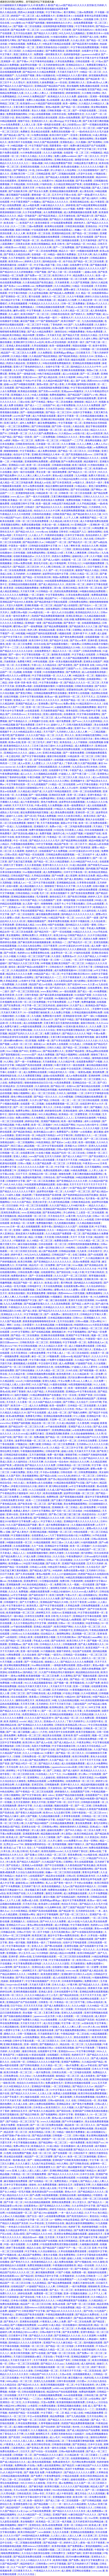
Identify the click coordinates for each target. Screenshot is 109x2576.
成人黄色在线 (86, 191)
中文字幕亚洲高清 (46, 68)
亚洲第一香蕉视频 (99, 96)
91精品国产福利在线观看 (49, 103)
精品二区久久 (35, 1721)
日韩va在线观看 (91, 668)
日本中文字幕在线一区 (76, 872)
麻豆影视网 (66, 2097)
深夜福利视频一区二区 (21, 759)
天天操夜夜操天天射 (48, 2033)
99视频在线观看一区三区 (19, 1542)
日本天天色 (15, 1714)
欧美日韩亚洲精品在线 (92, 2476)
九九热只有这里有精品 (44, 2163)
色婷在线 (89, 2377)
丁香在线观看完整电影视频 (80, 2441)
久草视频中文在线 (39, 721)
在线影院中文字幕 (98, 2251)
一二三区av (36, 2398)
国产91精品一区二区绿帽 (37, 1689)
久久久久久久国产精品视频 (75, 2486)
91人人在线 (100, 1384)
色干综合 (67, 261)
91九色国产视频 (74, 833)
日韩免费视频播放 (88, 1472)
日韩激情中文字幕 (16, 1181)
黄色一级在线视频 (20, 738)
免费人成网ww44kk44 (65, 156)
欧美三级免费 (57, 1595)
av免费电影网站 (47, 798)
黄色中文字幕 (25, 1805)
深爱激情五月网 (82, 2184)
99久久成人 (19, 1482)
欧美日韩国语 (102, 1883)
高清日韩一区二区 (75, 584)
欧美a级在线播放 (70, 166)
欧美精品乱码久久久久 (88, 612)
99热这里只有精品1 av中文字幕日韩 (54, 1135)
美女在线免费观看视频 (96, 2121)
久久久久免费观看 (50, 166)
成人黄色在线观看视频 (39, 2462)
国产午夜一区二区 (13, 2202)
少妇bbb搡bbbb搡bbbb (88, 1489)
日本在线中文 (95, 1251)
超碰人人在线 (74, 2258)
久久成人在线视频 (43, 1805)
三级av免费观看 (85, 12)
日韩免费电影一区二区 (23, 47)
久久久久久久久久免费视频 (14, 595)
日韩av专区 (38, 2493)
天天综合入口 (75, 563)
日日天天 (25, 2451)
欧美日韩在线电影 (99, 2079)
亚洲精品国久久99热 (11, 1310)
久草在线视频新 (40, 345)
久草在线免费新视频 (26, 2423)
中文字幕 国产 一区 (14, 1739)
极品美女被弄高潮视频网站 (80, 2223)
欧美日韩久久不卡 (62, 275)
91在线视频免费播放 (54, 672)
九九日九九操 (84, 1216)
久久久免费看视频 (41, 1918)
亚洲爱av (41, 335)
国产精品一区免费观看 (12, 1388)
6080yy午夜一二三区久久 (90, 377)
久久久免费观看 (35, 1893)
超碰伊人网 (6, 2332)
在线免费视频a (63, 1367)
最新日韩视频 (23, 230)
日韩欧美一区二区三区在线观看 (75, 493)
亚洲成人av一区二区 (24, 700)
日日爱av (82, 2381)
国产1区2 (62, 2167)
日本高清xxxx (19, 714)
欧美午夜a (47, 1226)
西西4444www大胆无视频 (71, 1293)
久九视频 (36, 1016)
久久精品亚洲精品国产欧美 (68, 184)
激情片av (74, 36)
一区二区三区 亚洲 (87, 2247)
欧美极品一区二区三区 (20, 500)
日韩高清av (42, 2177)
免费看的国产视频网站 (38, 949)
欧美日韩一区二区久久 (12, 1995)
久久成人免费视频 (18, 338)
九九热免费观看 (26, 2177)
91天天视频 (6, 1661)
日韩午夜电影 (31, 995)
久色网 (7, 2153)
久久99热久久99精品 (80, 1058)
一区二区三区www (97, 1812)
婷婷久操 (22, 1237)
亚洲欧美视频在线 (13, 2044)
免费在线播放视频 (31, 524)
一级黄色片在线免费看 (48, 370)
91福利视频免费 (89, 1542)
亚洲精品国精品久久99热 (67, 647)
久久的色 (80, 2276)
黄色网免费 (99, 1072)
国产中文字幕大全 (13, 637)
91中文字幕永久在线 (61, 2090)
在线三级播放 (79, 1254)
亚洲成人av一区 (17, 907)
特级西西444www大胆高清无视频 (91, 1324)
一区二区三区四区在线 (23, 1774)
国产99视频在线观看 (24, 384)
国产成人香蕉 (57, 384)
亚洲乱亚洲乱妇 (74, 616)
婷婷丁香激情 (19, 1391)
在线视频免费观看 (22, 889)
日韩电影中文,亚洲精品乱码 (73, 1630)
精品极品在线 (25, 510)
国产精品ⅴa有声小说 (83, 1303)
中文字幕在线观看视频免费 (85, 387)
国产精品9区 (27, 2276)
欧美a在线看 (59, 2304)
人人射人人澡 (28, 124)
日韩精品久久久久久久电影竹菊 (43, 2061)
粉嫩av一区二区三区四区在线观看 (63, 1872)
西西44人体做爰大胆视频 (31, 12)
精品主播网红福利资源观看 (59, 486)
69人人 (37, 180)
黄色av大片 (71, 2191)
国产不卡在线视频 (25, 198)
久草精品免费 (72, 1605)
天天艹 (55, 2097)
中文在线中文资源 (48, 1363)
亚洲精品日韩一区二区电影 (43, 1174)
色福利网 (27, 1195)
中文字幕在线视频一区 (44, 675)
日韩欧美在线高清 (60, 314)
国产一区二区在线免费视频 (43, 251)
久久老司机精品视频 (59, 1202)
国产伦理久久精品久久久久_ (76, 1009)
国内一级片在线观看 (24, 472)
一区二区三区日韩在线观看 (85, 1100)
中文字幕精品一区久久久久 (81, 1949)
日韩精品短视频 (67, 1251)
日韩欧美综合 (44, 1556)
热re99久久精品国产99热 (34, 917)
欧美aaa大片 (47, 1019)
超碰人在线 (67, 1451)
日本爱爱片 (28, 1324)
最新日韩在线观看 (57, 756)
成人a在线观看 (55, 289)
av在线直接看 (32, 710)
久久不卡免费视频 (98, 1893)
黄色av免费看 (18, 1675)
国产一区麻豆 (62, 2479)
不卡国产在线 (29, 847)
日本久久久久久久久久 (48, 700)
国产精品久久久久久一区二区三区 (78, 128)
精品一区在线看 (86, 2265)
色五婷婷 (100, 2019)
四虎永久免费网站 (61, 556)
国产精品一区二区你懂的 (85, 233)
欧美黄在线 (26, 2458)
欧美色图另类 (64, 1374)
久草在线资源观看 (55, 1391)
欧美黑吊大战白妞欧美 (18, 237)
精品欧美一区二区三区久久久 (67, 538)
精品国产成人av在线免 (41, 984)
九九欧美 (82, 1251)
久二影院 (23, 1489)
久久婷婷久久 (7, 198)
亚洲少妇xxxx (30, 377)
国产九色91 (92, 1482)
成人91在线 (73, 1921)
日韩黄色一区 (46, 2002)
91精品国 (11, 1188)
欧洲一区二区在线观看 (39, 465)
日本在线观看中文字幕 (66, 1991)
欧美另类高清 (54, 1349)
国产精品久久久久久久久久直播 (73, 1539)
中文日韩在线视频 (28, 1346)
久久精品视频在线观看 (89, 1223)
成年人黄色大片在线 (15, 1079)
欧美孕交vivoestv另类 (29, 2139)
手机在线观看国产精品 (32, 910)
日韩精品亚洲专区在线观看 (14, 1037)
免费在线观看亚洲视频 (49, 208)
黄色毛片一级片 (94, 482)
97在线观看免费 (40, 230)
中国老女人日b (64, 68)
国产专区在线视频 (80, 489)
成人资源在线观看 (42, 2069)
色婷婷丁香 (74, 2226)
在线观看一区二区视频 (36, 398)
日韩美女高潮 (23, 244)
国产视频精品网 (80, 1468)
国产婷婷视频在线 (27, 928)
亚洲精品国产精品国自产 (58, 1468)
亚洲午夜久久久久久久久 (55, 865)
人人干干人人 (96, 2293)
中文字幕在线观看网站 (58, 489)
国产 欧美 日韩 (31, 1644)
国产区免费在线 (12, 1005)
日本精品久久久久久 (54, 1307)
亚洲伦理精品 (65, 2230)
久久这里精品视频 (39, 293)
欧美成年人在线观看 (58, 1044)
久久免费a (45, 879)
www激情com (18, 22)
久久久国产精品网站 (24, 370)
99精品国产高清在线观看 (29, 1065)
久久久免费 (96, 1026)
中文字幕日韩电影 (18, 293)
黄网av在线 (95, 1851)
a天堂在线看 (36, 619)
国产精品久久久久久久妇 (85, 1040)
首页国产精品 (94, 89)
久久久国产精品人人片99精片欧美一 (69, 1205)
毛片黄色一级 (93, 1198)
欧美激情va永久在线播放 (40, 1482)
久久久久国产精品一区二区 (40, 735)
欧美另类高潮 (99, 2037)
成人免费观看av (95, 2511)
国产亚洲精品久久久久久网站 (55, 2205)
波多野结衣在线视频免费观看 (80, 2388)
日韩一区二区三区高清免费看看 (32, 521)
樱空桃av (18, 626)
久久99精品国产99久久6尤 (84, 861)
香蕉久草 (5, 1560)
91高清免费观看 (62, 1082)
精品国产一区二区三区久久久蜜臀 (19, 352)
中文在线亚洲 (66, 570)
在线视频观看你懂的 (15, 2469)
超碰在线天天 (95, 2233)
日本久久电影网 (67, 377)
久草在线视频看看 (18, 303)
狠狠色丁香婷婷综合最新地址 (60, 1809)
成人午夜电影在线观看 (44, 416)
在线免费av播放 (64, 728)
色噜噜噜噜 (47, 903)
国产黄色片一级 (72, 623)
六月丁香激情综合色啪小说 (64, 1535)
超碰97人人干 (58, 724)
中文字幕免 (100, 2023)
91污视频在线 (48, 1651)
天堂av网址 (96, 1321)
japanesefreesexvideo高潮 (64, 1767)
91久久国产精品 (40, 1384)
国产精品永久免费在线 (87, 2314)
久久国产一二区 (16, 707)
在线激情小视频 (60, 1967)
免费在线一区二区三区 (29, 1735)
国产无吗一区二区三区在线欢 (67, 1510)
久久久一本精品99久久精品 (61, 1230)
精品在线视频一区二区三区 (20, 1430)
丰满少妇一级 (49, 524)
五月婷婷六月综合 (96, 1570)
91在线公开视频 (8, 149)
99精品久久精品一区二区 (51, 2349)
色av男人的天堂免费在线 (19, 1518)
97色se (99, 61)
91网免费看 (98, 528)
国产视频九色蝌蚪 (78, 1412)
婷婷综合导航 (32, 1121)
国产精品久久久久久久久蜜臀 (79, 2472)
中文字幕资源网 (67, 89)
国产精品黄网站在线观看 (74, 840)
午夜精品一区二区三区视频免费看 (29, 2174)
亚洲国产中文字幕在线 (78, 1335)
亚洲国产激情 (60, 2514)
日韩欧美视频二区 (47, 300)
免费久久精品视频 (36, 100)
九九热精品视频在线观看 (40, 809)
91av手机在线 (37, 2223)
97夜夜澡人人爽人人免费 (53, 2321)
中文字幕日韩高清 (94, 1272)
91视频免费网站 (100, 1977)
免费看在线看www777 (65, 1240)
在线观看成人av (40, 1535)
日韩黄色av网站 (50, 1826)
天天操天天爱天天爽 (40, 1984)
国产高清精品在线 (94, 1265)
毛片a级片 (35, 1851)
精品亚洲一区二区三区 (16, 2132)
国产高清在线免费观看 (83, 893)
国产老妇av (58, 1142)
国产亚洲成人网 (35, 2448)
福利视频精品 (84, 2195)
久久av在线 (36, 1209)
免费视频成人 (27, 307)
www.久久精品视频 (51, 2121)
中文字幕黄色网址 (55, 595)
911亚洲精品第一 (80, 524)
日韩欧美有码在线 (25, 444)
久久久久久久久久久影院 (56, 1963)
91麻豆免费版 (18, 1472)
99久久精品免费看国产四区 (58, 163)
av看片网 (71, 1216)
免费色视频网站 (58, 394)
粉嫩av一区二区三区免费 (88, 230)
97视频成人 (17, 1560)
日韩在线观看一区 (85, 61)
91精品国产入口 (78, 531)
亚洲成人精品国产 (43, 1626)
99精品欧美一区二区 (47, 493)
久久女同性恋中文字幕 (84, 2205)
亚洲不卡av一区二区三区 (87, 728)
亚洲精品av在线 (35, 447)
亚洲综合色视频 (81, 549)
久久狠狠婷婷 (34, 573)
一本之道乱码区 (12, 756)
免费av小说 (56, 826)
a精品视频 (29, 1145)
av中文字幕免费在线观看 (82, 1486)
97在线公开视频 (71, 1693)
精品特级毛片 (27, 2563)
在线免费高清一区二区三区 (80, 1781)
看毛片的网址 (101, 1823)
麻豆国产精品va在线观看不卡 (32, 967)
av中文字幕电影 (19, 1595)
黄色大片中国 (73, 419)
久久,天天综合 (43, 1868)
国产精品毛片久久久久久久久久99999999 (60, 1310)
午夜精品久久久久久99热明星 (15, 514)
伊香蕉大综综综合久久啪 (24, 1486)
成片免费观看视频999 (65, 970)
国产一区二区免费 (90, 373)
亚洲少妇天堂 (40, 1202)
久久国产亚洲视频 (80, 282)
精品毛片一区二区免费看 (42, 1265)
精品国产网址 (51, 128)
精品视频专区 (91, 461)
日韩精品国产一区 (61, 1254)
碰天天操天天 (77, 1647)
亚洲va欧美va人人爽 (97, 82)
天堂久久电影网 (14, 605)
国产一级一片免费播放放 (28, 1061)
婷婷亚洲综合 (34, 570)
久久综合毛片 (93, 1567)
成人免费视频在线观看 (75, 1893)
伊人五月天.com (27, 1953)
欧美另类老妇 (23, 837)
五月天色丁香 (85, 967)
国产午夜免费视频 (36, 1458)
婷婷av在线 (25, 1956)
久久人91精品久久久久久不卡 (36, 2560)
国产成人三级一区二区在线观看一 (66, 272)
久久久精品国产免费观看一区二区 (63, 1233)
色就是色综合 (89, 1514)
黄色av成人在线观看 (63, 475)
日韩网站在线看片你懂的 (95, 644)
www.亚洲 (11, 2170)
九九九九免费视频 (13, 1303)
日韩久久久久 (23, 858)
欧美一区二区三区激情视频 (82, 2156)
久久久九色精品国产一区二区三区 (88, 1549)
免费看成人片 (34, 44)
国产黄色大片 (11, 2321)
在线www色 (67, 1356)
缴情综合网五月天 (25, 1700)
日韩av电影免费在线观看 (72, 2451)
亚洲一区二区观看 (64, 2009)
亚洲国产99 (49, 2342)
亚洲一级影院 (31, 2044)
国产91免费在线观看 (72, 461)
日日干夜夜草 (50, 945)
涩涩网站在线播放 (34, 1058)
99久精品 (92, 244)
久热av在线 (66, 2374)
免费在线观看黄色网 (36, 689)
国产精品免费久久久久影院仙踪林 (55, 981)
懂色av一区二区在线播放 (60, 401)
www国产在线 (36, 1156)
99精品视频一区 (19, 145)
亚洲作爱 (92, 640)
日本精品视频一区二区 (46, 2370)
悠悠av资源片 (84, 1665)
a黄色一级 (84, 2542)
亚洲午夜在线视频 (92, 2553)
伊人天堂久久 (79, 2202)
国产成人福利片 (90, 198)
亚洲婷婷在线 (25, 180)
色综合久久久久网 (79, 1461)
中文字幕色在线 (47, 1619)
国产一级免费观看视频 (54, 2539)
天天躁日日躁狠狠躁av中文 (30, 788)
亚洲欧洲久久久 (77, 82)
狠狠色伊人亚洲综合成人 (24, 1619)
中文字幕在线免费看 (84, 2090)
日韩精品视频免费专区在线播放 (50, 693)
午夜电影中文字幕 (34, 489)
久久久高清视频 (96, 2493)
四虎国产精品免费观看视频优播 (48, 616)
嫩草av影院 (19, 310)
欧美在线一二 (11, 222)
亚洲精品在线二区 (55, 2441)
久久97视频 (96, 556)
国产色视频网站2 (92, 809)
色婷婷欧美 (83, 1897)
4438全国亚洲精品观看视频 (41, 1149)
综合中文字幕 (59, 1868)
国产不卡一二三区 (9, 647)
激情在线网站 (86, 138)
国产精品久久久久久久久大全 (81, 1268)
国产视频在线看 (98, 265)
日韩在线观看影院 (9, 1279)
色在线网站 (96, 1247)
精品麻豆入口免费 (67, 300)
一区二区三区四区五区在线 (23, 1251)
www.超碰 (60, 1068)
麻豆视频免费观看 (45, 2272)
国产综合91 (85, 605)
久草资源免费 (7, 924)
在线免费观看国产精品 (76, 507)
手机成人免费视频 (47, 816)
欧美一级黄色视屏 (56, 187)
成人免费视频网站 (52, 872)
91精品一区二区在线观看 (63, 784)
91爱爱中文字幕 (11, 2030)
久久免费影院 (45, 352)
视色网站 (79, 219)
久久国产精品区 (19, 2009)
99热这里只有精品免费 (64, 503)
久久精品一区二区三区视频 (26, 679)
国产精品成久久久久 (89, 1984)
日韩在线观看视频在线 (34, 2391)
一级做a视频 (36, 163)
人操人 (29, 538)
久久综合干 (82, 1402)
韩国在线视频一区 (82, 345)
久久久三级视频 (47, 1837)
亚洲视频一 (47, 647)
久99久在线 (72, 1370)
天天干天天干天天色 (23, 805)
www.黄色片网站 (50, 991)
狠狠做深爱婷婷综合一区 (38, 1844)
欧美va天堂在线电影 (56, 342)
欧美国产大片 (27, 222)
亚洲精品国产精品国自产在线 (50, 86)
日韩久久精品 (54, 1047)
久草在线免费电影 (98, 479)
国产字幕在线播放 (72, 1728)
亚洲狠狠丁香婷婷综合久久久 (21, 781)
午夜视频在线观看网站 (23, 844)
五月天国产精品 (14, 1868)
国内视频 (90, 868)
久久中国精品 (81, 68)
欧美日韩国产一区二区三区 (35, 314)
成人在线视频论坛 (88, 1595)
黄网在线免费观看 (61, 2202)
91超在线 (5, 1289)
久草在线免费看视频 (35, 1328)
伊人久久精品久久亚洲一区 (53, 1346)
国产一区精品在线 (34, 1661)
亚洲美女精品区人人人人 (60, 1117)
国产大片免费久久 (29, 1602)
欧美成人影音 (52, 1282)
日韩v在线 (51, 1739)
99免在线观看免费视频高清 (56, 363)
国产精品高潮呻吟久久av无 (34, 1447)
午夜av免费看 (23, 1124)
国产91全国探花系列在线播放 (87, 1932)
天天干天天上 (88, 696)
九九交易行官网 (62, 1812)
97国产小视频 (63, 2272)
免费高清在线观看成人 (62, 230)
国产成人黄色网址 (74, 879)
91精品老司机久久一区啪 (61, 1072)
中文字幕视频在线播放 (25, 2142)
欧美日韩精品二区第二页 (42, 2132)
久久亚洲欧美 (23, 665)
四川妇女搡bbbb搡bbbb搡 (81, 1377)
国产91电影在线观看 (55, 2198)
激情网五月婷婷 (58, 1588)
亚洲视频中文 (78, 781)
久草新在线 (85, 1977)
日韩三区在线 (23, 1746)
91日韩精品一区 (44, 591)
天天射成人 (6, 1553)
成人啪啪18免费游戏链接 (26, 2426)
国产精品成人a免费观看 (62, 293)
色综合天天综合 (69, 1904)
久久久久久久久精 (98, 1444)
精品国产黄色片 (82, 1356)
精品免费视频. (57, 2416)
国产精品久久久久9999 (60, 2419)
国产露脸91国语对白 (41, 268)
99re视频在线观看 (63, 2079)
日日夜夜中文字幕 (18, 2335)
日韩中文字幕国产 (77, 1609)
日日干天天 (22, 1174)
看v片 (42, 1525)
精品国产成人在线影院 (66, 605)
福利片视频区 (21, 1395)
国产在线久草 (53, 1563)
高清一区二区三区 (42, 2153)
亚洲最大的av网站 (39, 1377)
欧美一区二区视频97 (42, 1124)
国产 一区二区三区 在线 (54, 1711)
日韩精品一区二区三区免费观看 (58, 1444)
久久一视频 (73, 1584)
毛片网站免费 (60, 1858)
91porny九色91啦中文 (88, 1124)
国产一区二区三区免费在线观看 (47, 2125)
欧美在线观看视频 (35, 1739)
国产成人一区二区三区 (62, 2290)
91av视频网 (101, 1777)
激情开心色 (59, 833)
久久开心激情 (55, 1840)
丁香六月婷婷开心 (76, 1721)
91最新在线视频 (58, 1384)
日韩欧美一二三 (19, 1009)
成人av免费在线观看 (76, 1075)
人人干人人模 (13, 1900)
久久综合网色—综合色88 (95, 647)
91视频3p (36, 201)
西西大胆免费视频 (91, 1668)
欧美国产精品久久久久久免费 (83, 1419)
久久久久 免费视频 (19, 1591)
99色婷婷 (58, 1570)
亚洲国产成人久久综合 (80, 1426)
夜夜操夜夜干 (17, 1981)
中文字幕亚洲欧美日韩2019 (75, 974)
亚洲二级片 (14, 1879)
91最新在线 (22, 2054)
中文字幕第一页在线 (40, 749)
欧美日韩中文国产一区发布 (64, 135)
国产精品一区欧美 (23, 437)
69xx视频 (90, 2469)
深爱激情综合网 (74, 689)
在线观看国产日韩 (80, 1791)
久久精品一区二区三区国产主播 (33, 956)
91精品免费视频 (100, 1956)
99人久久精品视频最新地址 (38, 1682)
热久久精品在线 (8, 12)
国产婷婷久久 (78, 314)
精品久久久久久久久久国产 (92, 268)
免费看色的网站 (97, 408)
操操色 (33, 2184)
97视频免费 (53, 1356)
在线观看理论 (48, 1272)
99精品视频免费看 (25, 349)
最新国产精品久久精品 (87, 570)
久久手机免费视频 (32, 212)
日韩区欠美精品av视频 (80, 447)
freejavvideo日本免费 (17, 1984)
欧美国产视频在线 (41, 1507)
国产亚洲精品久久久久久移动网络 (36, 1725)
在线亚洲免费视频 (66, 149)
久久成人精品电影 (66, 1423)
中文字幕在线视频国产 (37, 1981)
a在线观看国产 (37, 1875)
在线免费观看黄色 (16, 728)
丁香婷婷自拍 (54, 1942)
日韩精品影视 (43, 173)
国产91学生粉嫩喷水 (73, 2121)
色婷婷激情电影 (72, 54)
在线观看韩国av (100, 293)
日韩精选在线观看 (32, 1897)
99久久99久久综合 (13, 1184)
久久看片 (21, 766)
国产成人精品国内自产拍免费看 (84, 2430)
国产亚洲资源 (83, 847)
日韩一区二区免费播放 (73, 303)
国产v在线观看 (96, 1254)
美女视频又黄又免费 (36, 1890)
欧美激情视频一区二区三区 (20, 1612)
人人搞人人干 (36, 535)
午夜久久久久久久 (62, 1918)
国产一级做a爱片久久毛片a (92, 194)
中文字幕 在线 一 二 (68, 2188)
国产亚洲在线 (16, 1689)
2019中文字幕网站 (20, 1332)
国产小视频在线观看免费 (35, 2567)
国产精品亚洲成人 (48, 215)
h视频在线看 (65, 633)
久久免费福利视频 (52, 1026)
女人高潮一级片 (31, 903)
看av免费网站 (66, 2483)
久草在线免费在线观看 (65, 268)
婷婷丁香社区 (98, 2367)
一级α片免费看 (71, 2065)
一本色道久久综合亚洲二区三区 (23, 2226)
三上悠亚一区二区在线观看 (90, 1212)
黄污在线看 (35, 296)
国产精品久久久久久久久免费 (40, 1465)
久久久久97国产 (82, 1560)
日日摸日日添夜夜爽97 (44, 1539)
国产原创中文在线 (46, 1749)
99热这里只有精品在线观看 (56, 44)
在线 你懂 (69, 619)
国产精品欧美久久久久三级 (87, 514)
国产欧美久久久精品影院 (42, 2111)
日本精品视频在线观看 (18, 1138)
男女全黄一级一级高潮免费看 (51, 472)
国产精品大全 (11, 658)
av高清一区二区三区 (21, 1044)
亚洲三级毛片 (11, 423)
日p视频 (17, 672)
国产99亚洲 (10, 952)
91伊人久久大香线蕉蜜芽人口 (40, 2167)
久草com (75, 1381)
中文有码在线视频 (41, 1647)
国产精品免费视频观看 (56, 626)
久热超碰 (17, 380)
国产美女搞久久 (22, 1967)
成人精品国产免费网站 (30, 2255)
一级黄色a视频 (84, 1072)
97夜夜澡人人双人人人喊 (17, 2444)
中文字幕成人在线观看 (84, 654)
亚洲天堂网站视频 (23, 1030)
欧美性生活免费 (87, 875)
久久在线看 (22, 984)
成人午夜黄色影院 (30, 802)
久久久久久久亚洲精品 (12, 623)
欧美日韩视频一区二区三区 (32, 1840)
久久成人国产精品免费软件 (61, 1489)
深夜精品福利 (7, 1142)
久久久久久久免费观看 (89, 405)
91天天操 (15, 1377)
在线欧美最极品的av (24, 556)
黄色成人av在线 (42, 482)
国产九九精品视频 (76, 2416)
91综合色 (59, 830)
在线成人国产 (13, 79)
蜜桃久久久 (10, 2033)
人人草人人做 (96, 1170)
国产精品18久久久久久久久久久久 (64, 2311)
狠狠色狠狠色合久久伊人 (59, 22)
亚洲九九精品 (49, 1381)
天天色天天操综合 (55, 408)
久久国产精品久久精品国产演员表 (77, 2019)
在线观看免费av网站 (74, 1286)
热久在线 (89, 538)
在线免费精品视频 (86, 837)
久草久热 (6, 1851)
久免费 (92, 633)
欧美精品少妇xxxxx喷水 (26, 2332)
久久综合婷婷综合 (96, 1286)
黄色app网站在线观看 (97, 1051)
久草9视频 (71, 384)
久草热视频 (7, 2465)
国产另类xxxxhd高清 (49, 391)
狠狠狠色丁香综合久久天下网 (60, 886)
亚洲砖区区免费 (57, 795)
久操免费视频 (47, 82)
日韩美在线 (100, 1409)
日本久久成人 (59, 1984)
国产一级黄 (93, 917)
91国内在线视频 (32, 1381)
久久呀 (19, 995)
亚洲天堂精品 (86, 1777)
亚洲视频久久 (18, 1921)
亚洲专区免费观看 (20, 110)
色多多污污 (22, 1875)
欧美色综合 (66, 742)
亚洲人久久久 (11, 1809)
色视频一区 (14, 2391)
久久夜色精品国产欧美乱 (81, 1588)
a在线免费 (84, 1054)
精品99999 (101, 177)
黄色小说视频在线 (46, 75)
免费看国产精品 (88, 517)
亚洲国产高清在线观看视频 (43, 1911)
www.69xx (5, 1423)
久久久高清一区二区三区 (88, 1626)
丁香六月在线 (30, 2349)
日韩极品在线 (8, 1932)
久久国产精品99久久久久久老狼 (16, 2370)
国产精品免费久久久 (26, 387)
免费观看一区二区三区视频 (48, 2293)
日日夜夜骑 (77, 1837)
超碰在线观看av (79, 2479)
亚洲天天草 (29, 187)
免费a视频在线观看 (89, 86)
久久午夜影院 (29, 2149)
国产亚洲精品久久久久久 (86, 458)
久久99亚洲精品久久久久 (13, 1528)
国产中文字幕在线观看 (52, 1605)
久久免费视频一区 (57, 1388)
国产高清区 (15, 2437)
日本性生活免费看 (87, 1440)
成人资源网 (71, 875)
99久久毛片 (36, 1493)
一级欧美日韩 (8, 2083)
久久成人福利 (72, 1542)
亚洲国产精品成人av (26, 703)
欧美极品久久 (38, 2146)
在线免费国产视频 (22, 2153)
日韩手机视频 (31, 637)
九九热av (92, 2504)
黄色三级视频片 (8, 798)
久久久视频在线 (39, 2430)
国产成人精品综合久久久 (52, 584)
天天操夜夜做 (49, 1061)
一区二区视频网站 (25, 1142)
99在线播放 (67, 2437)
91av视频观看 (70, 1774)
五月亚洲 (50, 2237)
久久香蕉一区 (24, 1402)
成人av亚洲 (24, 763)
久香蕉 (8, 977)
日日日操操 (12, 1205)
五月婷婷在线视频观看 (36, 1419)
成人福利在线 (88, 2363)
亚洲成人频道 (18, 2047)
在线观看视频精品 (91, 623)
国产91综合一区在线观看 (44, 2451)
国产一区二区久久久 (89, 156)
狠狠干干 (23, 2525)
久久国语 (56, 956)
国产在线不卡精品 (64, 1019)
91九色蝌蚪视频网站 (12, 1328)
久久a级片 (14, 314)
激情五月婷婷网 (53, 1893)
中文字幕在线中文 (16, 1605)
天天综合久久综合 (94, 2528)
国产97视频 (44, 1654)
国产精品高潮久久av (33, 542)
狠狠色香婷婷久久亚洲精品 (74, 1826)
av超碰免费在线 (63, 707)
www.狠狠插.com (26, 286)
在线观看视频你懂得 (44, 686)
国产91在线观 (39, 2353)
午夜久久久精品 (28, 156)
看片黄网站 (70, 12)
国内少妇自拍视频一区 (18, 2367)
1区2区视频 (30, 1040)
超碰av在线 (91, 272)
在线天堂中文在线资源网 (62, 1732)
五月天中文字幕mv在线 (64, 194)
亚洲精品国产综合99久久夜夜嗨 (16, 602)
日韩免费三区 (39, 837)
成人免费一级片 (99, 945)
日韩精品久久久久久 (67, 437)
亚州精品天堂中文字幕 (47, 2276)
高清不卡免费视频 (75, 2469)
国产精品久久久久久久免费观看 (77, 1661)
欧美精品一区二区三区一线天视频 (54, 2521)
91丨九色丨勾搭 (76, 928)
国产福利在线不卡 (38, 1595)
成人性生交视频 (51, 2023)
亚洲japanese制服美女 (72, 391)
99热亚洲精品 (43, 1142)
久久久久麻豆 (23, 2163)
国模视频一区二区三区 (51, 430)
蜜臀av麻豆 (70, 289)
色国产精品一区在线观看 (31, 854)
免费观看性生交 (76, 114)
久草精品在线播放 (41, 875)
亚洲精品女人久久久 (12, 1314)
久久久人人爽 (64, 675)
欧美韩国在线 (7, 2409)
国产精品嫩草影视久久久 (37, 1303)
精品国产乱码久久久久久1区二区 (26, 1033)
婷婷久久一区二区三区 (83, 1475)
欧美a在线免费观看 (52, 2525)
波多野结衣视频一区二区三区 (75, 528)
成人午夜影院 (97, 201)
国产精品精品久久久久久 (91, 2191)
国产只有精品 (38, 401)
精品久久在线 (34, 2247)
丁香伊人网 (71, 763)
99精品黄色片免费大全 (86, 163)
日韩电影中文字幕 (9, 1549)
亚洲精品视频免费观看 (41, 970)
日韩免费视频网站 (23, 289)
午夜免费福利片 (74, 1556)
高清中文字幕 (66, 2114)
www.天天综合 (16, 2167)
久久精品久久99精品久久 (92, 103)
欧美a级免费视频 (15, 1416)
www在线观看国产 (51, 29)
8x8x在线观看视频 (73, 2395)
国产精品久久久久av (83, 2086)
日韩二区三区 (18, 1693)
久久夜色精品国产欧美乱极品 (38, 282)
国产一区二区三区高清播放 (41, 1181)
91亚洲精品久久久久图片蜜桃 (72, 75)
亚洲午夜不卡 (80, 633)
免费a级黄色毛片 (54, 2083)
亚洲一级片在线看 (30, 1651)
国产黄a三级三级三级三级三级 (65, 1514)
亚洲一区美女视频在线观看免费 (65, 661)
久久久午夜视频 (75, 296)
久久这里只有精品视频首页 (57, 791)
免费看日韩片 (91, 1981)
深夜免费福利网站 (36, 552)
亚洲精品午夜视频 (41, 2086)
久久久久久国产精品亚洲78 (39, 1718)
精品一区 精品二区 (10, 2560)
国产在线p (5, 679)
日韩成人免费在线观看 (12, 489)
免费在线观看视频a (40, 1767)
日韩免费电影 (23, 1830)
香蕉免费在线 (75, 1854)
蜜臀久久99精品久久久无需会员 (36, 2258)
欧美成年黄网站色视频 (82, 2128)
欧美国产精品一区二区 (73, 700)
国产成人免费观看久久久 (91, 1644)
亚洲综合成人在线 (41, 1967)
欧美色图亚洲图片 (50, 1974)
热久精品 (103, 2212)
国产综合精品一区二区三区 (57, 458)
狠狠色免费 (65, 1174)
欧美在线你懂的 (17, 1293)
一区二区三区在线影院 (77, 1353)
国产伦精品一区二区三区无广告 (23, 2121)
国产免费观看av (76, 2546)
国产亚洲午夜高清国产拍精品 (21, 430)
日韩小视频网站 (12, 1795)
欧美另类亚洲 (7, 995)
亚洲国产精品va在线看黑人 (23, 1609)
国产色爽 (26, 416)
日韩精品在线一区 (87, 2100)
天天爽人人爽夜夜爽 (76, 552)
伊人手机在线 (97, 2139)
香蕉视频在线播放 (9, 412)
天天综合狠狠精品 (24, 1479)
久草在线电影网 (92, 1711)
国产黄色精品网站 (52, 1212)
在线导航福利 (89, 2349)
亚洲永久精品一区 (27, 998)
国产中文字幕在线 (31, 1795)
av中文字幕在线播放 (87, 784)
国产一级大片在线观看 (38, 496)
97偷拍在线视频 (17, 44)
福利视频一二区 (75, 1093)
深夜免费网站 (37, 1883)
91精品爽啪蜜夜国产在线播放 (45, 1395)
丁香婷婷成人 (7, 2314)
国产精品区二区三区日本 (26, 566)
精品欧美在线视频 (65, 180)
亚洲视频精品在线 (66, 882)
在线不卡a (59, 903)
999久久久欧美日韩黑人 (70, 816)
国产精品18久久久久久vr (13, 447)
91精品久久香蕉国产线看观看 (92, 1809)
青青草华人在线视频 (79, 693)
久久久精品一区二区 (51, 2065)
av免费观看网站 (56, 1781)
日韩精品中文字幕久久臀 (93, 1314)
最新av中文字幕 (69, 823)
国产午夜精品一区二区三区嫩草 (91, 2269)
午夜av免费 (100, 1033)
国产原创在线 (27, 2297)
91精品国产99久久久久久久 (44, 2374)
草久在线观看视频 (84, 1861)
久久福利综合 (20, 1461)
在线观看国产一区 (46, 1939)
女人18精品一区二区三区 (40, 1240)
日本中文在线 (87, 2174)
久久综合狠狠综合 (47, 2251)
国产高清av (10, 286)
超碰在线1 (83, 96)
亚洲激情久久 (34, 363)
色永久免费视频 (46, 1054)
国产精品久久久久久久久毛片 (44, 840)
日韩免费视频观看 (90, 1605)
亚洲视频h (11, 1953)
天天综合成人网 (60, 2339)
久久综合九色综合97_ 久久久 (44, 338)
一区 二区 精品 (62, 2412)
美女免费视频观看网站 (76, 1503)
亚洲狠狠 (29, 1868)
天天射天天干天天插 (70, 2370)
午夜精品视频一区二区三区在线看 (44, 907)
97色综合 (41, 187)
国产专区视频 (67, 847)
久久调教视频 (90, 977)
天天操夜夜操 (50, 89)
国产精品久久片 (14, 598)
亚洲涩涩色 (38, 1784)
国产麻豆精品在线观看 (89, 1086)
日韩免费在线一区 (31, 1756)
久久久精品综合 (78, 1988)
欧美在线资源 (7, 809)
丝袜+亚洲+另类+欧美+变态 (23, 682)
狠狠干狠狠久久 (76, 1844)
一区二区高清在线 (92, 2370)
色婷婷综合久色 (45, 1367)
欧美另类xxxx (16, 261)
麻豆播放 (98, 1131)
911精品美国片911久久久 (89, 703)
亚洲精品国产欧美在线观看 (30, 2314)
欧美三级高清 (79, 465)
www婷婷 (43, 2325)
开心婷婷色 (69, 1212)
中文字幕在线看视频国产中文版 (20, 1300)
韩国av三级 (92, 370)
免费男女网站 (23, 1110)
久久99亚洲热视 (89, 1693)
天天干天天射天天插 (88, 580)
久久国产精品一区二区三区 (64, 1760)
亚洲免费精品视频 (61, 1430)
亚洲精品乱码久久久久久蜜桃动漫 (69, 949)
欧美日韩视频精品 (41, 244)
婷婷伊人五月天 (32, 261)
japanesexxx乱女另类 (44, 2016)
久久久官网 (57, 879)
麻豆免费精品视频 (9, 307)
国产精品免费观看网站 (52, 2469)
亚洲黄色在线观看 (29, 2321)
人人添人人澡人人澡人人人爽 (66, 2535)
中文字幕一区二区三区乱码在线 (39, 1005)
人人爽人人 (86, 1381)
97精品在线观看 (92, 1149)
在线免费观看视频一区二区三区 (90, 22)
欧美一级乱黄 (43, 503)
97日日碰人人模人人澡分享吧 (15, 1384)
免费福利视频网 (44, 286)
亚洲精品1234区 (17, 465)
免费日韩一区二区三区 (47, 440)
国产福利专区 (43, 2128)
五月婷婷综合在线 (85, 1911)
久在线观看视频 (21, 1546)
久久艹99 (15, 2567)
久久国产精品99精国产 (37, 1823)
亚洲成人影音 (46, 1991)
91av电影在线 (36, 612)
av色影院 (33, 2405)
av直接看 (18, 1661)
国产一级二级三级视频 (25, 468)
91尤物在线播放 (96, 465)
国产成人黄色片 (20, 1532)
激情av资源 (43, 384)
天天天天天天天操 (33, 2005)
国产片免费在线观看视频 (71, 79)
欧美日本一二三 (19, 1405)
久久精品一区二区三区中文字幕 (67, 1447)
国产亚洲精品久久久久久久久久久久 (53, 1261)
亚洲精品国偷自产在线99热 (30, 609)
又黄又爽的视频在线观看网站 (66, 496)
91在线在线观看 (85, 900)
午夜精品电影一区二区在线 (75, 2033)
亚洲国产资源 (85, 1395)
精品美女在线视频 (52, 1735)
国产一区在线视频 (62, 931)
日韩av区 (71, 1875)
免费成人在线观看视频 (65, 2093)
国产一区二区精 (83, 1805)
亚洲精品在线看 (68, 2195)
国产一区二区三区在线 (96, 1138)
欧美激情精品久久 (76, 566)
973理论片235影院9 (19, 1068)
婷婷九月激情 (57, 1553)
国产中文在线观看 (37, 1412)
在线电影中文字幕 (61, 1198)
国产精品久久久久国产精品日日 (16, 86)
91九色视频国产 (39, 784)
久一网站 (86, 419)
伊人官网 (100, 2384)
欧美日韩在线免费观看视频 (92, 2093)
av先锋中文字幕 (27, 981)
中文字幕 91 (33, 1711)
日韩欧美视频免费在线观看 (41, 1374)
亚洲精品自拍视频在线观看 (23, 584)
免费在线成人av (96, 1342)
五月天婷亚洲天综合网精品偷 (88, 2521)
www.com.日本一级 (10, 1226)
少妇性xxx (16, 1633)
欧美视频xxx (15, 1563)
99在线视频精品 (92, 1510)
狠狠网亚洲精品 (11, 770)
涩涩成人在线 (81, 2079)
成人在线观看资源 (19, 619)
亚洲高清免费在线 (10, 1212)
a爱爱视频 (55, 461)
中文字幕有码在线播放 (42, 61)
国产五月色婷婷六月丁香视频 (83, 2563)
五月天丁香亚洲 (78, 1602)
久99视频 (25, 1496)
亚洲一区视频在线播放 (76, 2293)
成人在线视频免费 (97, 805)
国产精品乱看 (53, 1128)
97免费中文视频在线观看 (60, 1360)
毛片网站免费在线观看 (84, 2462)
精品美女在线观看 (55, 1875)
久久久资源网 (89, 2335)
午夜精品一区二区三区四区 (61, 837)
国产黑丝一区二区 (23, 1437)
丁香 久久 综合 (24, 1847)
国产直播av (31, 1854)
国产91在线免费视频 (64, 2307)
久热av (19, 1058)
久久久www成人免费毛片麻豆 (29, 1433)
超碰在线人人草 (80, 556)
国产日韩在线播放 (25, 1370)
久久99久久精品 (50, 310)
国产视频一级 (61, 1682)
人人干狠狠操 (80, 742)
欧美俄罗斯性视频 (85, 1037)
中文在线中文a (100, 328)
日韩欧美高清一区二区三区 (34, 1342)
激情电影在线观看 (86, 384)
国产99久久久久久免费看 (53, 1921)
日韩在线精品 (23, 893)
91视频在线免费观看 (50, 1879)
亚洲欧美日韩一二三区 (23, 173)
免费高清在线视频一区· (63, 131)
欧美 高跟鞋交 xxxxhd (15, 1721)
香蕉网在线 (85, 135)
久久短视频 (100, 1363)
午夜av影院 (40, 805)
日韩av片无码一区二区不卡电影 (33, 1932)
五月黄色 (9, 1440)
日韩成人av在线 (38, 1567)
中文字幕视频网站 (77, 1332)
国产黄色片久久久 (20, 2262)
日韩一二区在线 (30, 1879)
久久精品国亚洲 (19, 970)
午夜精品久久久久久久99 (47, 2570)
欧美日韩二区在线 (93, 630)
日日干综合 (16, 2005)
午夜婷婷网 (77, 1581)
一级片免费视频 (78, 2286)
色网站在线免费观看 (57, 1328)
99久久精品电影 (81, 2419)
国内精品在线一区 (52, 261)
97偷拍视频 (17, 461)
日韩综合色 (49, 1177)
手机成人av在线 (74, 307)
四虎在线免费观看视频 (66, 591)
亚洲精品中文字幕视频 (57, 1546)
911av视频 (77, 1265)
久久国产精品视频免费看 (76, 658)
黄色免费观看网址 (55, 2058)
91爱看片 (50, 1753)
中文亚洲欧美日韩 (22, 2107)
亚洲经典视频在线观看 (25, 1991)
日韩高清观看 (62, 1237)
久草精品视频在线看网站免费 (87, 1012)
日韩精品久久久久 (63, 2037)
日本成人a (91, 2402)
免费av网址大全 (21, 2146)
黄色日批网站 (23, 117)
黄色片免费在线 (49, 802)
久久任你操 (26, 2240)
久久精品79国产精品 (85, 1360)
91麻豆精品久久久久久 (53, 205)
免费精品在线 (70, 1458)
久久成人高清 (78, 40)
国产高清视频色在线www (79, 454)
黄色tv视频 (85, 437)
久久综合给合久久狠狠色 (13, 1781)
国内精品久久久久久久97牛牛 (86, 366)
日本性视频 (19, 552)
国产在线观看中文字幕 (92, 1946)
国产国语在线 (64, 1272)
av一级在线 (7, 1577)
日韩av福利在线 (56, 2100)
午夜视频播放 (48, 149)
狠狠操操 (79, 401)
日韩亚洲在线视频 (75, 226)
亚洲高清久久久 (40, 121)
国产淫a (74, 640)
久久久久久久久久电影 (92, 166)
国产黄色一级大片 (63, 1883)
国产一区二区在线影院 (23, 914)
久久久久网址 (46, 156)
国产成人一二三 (33, 405)
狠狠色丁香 (33, 823)
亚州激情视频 (59, 1844)
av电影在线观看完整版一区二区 (75, 468)
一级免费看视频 (32, 528)
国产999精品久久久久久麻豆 (49, 2455)
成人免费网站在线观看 (35, 1072)
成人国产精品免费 (48, 1251)
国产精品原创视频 (53, 623)
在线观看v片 (91, 770)
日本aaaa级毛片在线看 (96, 1556)
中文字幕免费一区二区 (75, 1342)
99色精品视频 (68, 1339)
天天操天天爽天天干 (12, 1012)
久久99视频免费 (43, 2388)
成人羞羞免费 (27, 1258)
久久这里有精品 (65, 745)
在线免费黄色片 (42, 651)
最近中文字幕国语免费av (93, 2188)
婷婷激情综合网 (53, 1110)
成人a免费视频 (67, 1363)
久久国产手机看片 (9, 2097)
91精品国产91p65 (12, 517)
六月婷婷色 (95, 507)
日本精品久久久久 (32, 2279)
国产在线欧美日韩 (18, 191)
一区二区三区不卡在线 (37, 324)
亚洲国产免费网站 (71, 2061)
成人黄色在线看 (85, 2146)
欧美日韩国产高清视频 (39, 1998)
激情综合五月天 (19, 2111)
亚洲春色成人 (67, 142)
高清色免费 (38, 1110)
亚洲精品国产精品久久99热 (54, 1602)
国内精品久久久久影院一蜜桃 (81, 924)
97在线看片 (24, 2430)
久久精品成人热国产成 (30, 791)
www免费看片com (73, 1840)
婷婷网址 (11, 1770)
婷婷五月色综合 (58, 2209)
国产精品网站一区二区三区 (53, 2142)
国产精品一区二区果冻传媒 (59, 1437)
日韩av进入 (101, 2104)
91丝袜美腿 (89, 2258)
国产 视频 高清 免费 (34, 2472)
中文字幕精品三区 (46, 1679)
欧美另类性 (33, 82)
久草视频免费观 (60, 1647)
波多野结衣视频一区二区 (50, 1191)
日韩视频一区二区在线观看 (94, 349)
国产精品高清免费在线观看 (66, 749)
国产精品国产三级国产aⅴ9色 (83, 394)
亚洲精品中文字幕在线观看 (87, 1616)
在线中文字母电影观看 (75, 1942)
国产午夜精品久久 (18, 721)
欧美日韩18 (29, 1742)
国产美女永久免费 (39, 191)
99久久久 (45, 2097)
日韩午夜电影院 (56, 689)
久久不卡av (90, 2212)
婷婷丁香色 (10, 1237)
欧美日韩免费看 (42, 538)
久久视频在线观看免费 (83, 1525)
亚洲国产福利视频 (21, 1423)
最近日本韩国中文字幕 (29, 2539)
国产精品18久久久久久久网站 (54, 781)
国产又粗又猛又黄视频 (21, 861)
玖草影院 (66, 2054)
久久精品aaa (65, 433)
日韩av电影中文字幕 (90, 710)
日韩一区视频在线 (27, 2033)
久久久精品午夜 (66, 1061)
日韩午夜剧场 (79, 1812)
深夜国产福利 (74, 2553)
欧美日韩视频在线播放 (35, 1788)
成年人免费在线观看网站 (42, 2104)
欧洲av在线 (14, 742)
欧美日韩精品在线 (84, 1833)
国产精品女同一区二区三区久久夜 (60, 777)
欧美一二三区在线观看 (38, 1500)
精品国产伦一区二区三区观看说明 (18, 1367)
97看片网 (73, 1984)
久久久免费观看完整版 (30, 1075)
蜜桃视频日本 (59, 1332)
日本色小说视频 (62, 1107)
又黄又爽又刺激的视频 (62, 1037)
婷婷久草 (43, 1486)
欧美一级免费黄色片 (75, 805)
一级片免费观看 (76, 2142)
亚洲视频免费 (13, 1584)
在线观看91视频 (46, 2549)
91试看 (35, 893)
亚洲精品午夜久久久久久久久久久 (81, 1521)
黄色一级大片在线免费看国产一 (60, 2279)
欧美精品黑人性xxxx (76, 1725)
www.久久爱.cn (89, 984)
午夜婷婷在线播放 (54, 535)
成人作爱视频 (54, 1693)
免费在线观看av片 (9, 2451)
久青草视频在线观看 (49, 2423)
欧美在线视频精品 (51, 1886)
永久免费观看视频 (53, 212)
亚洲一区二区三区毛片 (33, 742)
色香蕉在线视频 (74, 1279)
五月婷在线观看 (25, 1086)
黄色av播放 (46, 2037)
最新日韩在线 (88, 1023)
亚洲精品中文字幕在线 (30, 1170)
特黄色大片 (46, 935)
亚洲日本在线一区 (25, 1135)
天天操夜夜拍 (78, 1963)
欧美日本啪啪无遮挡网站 (89, 735)
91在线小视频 (43, 1153)
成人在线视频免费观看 (73, 1763)
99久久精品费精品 (48, 1114)
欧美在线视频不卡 (60, 893)
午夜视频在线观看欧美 (65, 2265)
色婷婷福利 (60, 984)
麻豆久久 (39, 1282)
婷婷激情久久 (62, 1791)
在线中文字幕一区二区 (58, 366)
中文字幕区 (47, 2412)
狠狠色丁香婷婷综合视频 (13, 777)
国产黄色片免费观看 (83, 2104)
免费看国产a (63, 1131)
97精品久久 (60, 809)
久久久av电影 (79, 2005)
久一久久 (29, 128)
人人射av (4, 2216)
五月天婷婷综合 (60, 1689)
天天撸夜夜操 (29, 300)
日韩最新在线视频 (61, 465)
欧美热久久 (82, 1026)
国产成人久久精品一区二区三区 (57, 2328)
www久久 (81, 917)
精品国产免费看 (8, 1489)
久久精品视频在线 (9, 2026)
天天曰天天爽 (36, 1461)
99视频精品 (97, 152)
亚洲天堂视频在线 (9, 2114)
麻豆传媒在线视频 (27, 1244)
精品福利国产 (13, 2507)
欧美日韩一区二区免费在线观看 (89, 2497)
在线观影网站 (94, 679)
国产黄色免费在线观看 (72, 637)
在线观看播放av (91, 184)
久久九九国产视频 (27, 798)
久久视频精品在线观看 (46, 773)
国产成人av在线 (12, 847)
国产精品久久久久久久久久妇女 (16, 651)
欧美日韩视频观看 (46, 479)
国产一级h (89, 1016)
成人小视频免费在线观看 (95, 1310)
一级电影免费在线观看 (64, 1665)
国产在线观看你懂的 (57, 644)
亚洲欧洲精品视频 (59, 2170)
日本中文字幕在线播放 (16, 2184)
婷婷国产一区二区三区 (23, 15)
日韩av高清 (11, 854)
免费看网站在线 (83, 619)
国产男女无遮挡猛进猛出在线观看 (33, 1977)
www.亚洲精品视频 (32, 1212)
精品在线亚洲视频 (67, 1479)
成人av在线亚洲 (94, 433)
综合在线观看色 (8, 180)
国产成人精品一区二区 (67, 1718)
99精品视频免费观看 (87, 1177)
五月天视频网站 (93, 1167)
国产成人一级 (85, 991)
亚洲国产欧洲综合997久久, (94, 788)
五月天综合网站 (95, 2416)
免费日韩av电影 (19, 612)
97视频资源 (19, 1240)
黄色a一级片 (40, 1658)
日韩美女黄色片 (57, 1949)
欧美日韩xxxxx (84, 1960)
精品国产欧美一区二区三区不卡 (71, 844)
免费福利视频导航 (32, 1177)
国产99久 (23, 1051)
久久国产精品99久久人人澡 (89, 2107)
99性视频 (20, 633)
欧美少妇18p (60, 935)
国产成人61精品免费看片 (40, 331)
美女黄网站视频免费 (97, 2135)
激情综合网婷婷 (98, 2437)
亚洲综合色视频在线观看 (78, 2083)
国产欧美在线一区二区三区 (32, 1503)
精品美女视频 (74, 809)
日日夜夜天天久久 (23, 2570)
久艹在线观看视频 (43, 1847)
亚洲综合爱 (17, 528)
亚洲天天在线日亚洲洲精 (81, 1300)
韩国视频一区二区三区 (60, 1532)
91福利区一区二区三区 (78, 2367)
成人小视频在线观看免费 (56, 40)
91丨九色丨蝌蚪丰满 (70, 545)
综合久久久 (85, 777)
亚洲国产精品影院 (75, 1051)
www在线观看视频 (40, 1296)
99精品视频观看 (8, 121)
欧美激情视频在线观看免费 (71, 2402)
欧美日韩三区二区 (67, 1739)
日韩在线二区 (58, 566)
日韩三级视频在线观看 (67, 240)
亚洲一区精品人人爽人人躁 (14, 1209)
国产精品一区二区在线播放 (75, 107)
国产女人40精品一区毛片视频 (15, 2191)
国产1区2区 (30, 816)
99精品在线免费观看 (48, 847)
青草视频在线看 (97, 1275)
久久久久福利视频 (53, 152)
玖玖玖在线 (33, 184)
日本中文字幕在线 (75, 535)
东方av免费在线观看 (33, 486)
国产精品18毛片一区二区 (24, 1763)
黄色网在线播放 (93, 440)
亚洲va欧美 (85, 2240)
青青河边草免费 (90, 1872)
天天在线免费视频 (53, 1286)
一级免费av (75, 644)
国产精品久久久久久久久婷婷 (83, 2539)
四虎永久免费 (90, 938)
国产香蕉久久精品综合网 (17, 254)
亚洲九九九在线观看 (33, 517)
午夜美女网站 (84, 1742)
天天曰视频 (95, 1114)
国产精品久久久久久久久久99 (63, 2174)
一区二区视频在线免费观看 (27, 2542)
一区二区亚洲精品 (61, 2086)
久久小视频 (10, 956)
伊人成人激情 (39, 1830)
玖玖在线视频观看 (94, 830)
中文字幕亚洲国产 (20, 201)
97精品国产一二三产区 (72, 440)
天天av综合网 (20, 2490)
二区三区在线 (63, 2549)
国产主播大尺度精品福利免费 (66, 1500)
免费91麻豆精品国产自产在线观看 (88, 145)
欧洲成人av (6, 26)
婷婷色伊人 (80, 222)
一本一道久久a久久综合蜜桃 (59, 612)
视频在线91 (101, 675)
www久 (19, 1381)
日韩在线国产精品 (20, 875)
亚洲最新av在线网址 (23, 977)
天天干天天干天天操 (90, 1760)
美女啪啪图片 (27, 2521)
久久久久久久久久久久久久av (90, 317)
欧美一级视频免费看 (60, 345)
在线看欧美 (70, 714)
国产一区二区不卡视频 (96, 1307)
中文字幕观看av (28, 451)
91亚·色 (65, 1988)
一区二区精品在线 (84, 2016)
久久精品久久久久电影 (28, 1019)
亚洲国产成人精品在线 (92, 1970)
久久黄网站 (66, 1675)
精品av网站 (102, 875)
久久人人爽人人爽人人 (37, 93)
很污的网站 (80, 981)
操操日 (100, 2363)
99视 (54, 1700)
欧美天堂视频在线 (23, 1728)
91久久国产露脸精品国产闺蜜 (21, 1525)
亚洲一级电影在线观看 (49, 124)
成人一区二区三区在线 (44, 1093)
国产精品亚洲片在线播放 (85, 44)
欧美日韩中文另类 (39, 640)
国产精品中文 (59, 1609)
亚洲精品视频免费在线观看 (58, 1416)
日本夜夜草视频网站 (72, 1981)
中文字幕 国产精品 (19, 2398)
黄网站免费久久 (30, 935)
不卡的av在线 (16, 2269)
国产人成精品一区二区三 (22, 1819)
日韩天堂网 (95, 2479)
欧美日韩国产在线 (16, 1893)
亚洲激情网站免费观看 (36, 461)
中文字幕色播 (34, 310)
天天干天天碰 (98, 2458)
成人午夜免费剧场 (66, 405)
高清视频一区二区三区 (84, 1633)
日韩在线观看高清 (48, 766)
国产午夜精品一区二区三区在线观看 (35, 1791)
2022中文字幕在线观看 (13, 100)
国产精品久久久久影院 (46, 33)
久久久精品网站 (62, 286)
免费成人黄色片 (21, 1510)
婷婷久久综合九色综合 (97, 296)
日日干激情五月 (95, 566)
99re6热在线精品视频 (63, 2490)
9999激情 (81, 89)
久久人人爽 (19, 233)
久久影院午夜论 (95, 1721)
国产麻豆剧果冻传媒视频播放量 (34, 942)
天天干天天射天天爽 (79, 1890)
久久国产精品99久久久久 (92, 1458)
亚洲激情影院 (57, 93)
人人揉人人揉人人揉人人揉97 (52, 1188)
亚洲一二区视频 (81, 1686)
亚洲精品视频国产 (80, 2356)
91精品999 (70, 1696)
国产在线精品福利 (66, 1897)
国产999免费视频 (66, 1177)
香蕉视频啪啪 (39, 1230)
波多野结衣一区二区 (69, 696)
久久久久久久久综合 (45, 1030)
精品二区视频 (35, 1237)
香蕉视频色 (55, 1342)
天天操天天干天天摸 (67, 1160)
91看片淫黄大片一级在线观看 (69, 1065)
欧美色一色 (87, 1296)
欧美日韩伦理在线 (41, 2444)
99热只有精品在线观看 (49, 373)
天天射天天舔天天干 (21, 2360)
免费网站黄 (53, 1496)
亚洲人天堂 (33, 1472)
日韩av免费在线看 (22, 563)
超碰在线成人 (20, 251)
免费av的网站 (23, 1117)
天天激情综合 (55, 1788)
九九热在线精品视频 (93, 321)
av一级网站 (56, 2219)
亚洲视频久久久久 (20, 394)
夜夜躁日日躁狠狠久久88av (50, 1219)
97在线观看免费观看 (62, 222)
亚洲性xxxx (36, 1051)
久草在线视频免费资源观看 (72, 2251)
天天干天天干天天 (27, 2395)
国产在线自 (63, 1258)
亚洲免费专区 (31, 1581)
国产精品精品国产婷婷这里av (44, 1009)
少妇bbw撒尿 (42, 170)
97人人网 (45, 566)
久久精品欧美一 (43, 1858)
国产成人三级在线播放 (32, 408)
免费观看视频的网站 (17, 114)
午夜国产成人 (76, 770)
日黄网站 (77, 630)
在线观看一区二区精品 (41, 2009)
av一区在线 (61, 82)
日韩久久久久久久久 (94, 496)
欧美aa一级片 (94, 1900)
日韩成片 (30, 507)
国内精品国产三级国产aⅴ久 (67, 668)
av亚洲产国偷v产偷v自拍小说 (15, 2135)
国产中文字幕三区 (86, 149)
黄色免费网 (10, 1735)
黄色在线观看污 (82, 2037)
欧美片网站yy (60, 138)
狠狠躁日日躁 (27, 479)
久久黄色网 (83, 1423)
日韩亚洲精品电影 (45, 2318)
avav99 (16, 416)
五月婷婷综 (42, 1704)
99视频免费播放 (76, 331)
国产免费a (74, 2560)
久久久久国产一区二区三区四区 (71, 1275)
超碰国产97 (14, 2311)
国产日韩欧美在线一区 (96, 1788)
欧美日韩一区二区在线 (91, 587)
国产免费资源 (49, 679)
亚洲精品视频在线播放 (23, 896)
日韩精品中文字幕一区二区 (20, 1939)
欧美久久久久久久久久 (78, 2058)
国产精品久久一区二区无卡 (82, 472)
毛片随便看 (42, 896)
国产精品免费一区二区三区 (25, 29)
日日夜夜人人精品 (74, 830)
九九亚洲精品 (39, 2283)
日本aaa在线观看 (95, 903)
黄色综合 (95, 2216)
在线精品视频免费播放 (27, 587)
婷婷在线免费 (25, 2293)
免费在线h (51, 938)
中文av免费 (64, 1381)
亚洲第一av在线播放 (82, 1131)
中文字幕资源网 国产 (56, 447)
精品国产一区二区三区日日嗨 (15, 2283)
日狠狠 (17, 1756)
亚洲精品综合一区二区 (84, 1082)
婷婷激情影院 (73, 93)
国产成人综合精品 (90, 2219)
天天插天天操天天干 (68, 72)
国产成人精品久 (19, 219)
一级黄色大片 (66, 317)
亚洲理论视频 (71, 1946)
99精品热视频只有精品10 (83, 2170)
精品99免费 (29, 335)
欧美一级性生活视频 (56, 2448)
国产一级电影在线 (26, 373)
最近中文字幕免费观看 (97, 1496)
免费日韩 (65, 1581)
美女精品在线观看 (40, 131)
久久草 (99, 1433)
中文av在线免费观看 (38, 2416)
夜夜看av (33, 1696)
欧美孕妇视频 (59, 2546)
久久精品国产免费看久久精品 (24, 2019)
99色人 (81, 1339)
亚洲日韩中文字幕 (97, 981)
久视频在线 (64, 524)
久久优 (60, 735)
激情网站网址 (64, 1633)
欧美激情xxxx (27, 103)
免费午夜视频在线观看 (41, 830)
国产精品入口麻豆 (9, 1816)
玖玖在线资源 (101, 1553)
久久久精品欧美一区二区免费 (88, 1374)
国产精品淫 (68, 2465)
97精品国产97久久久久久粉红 (37, 2528)
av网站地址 (21, 2405)
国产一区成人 (7, 826)
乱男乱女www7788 (14, 1844)
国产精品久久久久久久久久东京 (69, 2511)
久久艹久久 (56, 1774)
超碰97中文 (97, 2356)
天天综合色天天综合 (85, 2009)
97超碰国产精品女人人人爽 (41, 2286)
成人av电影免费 (31, 205)
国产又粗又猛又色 (25, 2409)
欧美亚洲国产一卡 (95, 1647)
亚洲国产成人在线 (89, 36)
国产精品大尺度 (71, 335)
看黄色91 (92, 1289)
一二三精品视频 (97, 731)
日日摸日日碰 (85, 970)
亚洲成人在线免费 (66, 798)
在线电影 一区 (39, 254)
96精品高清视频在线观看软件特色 (83, 1577)
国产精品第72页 (85, 215)
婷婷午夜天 (17, 1254)
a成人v (36, 1521)
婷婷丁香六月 (31, 819)
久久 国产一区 (51, 570)
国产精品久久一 (96, 2202)
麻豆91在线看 (69, 1349)
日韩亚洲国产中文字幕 (34, 2311)
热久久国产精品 (35, 1391)
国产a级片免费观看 (98, 2448)
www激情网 (6, 1967)
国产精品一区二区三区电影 (60, 2346)
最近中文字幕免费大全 (93, 2560)
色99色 (76, 2426)
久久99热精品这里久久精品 (27, 731)
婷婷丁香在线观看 (16, 2247)
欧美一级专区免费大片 (18, 616)
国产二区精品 (54, 1770)
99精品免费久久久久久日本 (25, 1630)
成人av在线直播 (70, 373)
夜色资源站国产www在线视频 (48, 2191)
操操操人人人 (52, 1661)
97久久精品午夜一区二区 (13, 2500)
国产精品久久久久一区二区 (36, 1198)
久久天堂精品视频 (84, 1714)
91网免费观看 (13, 1654)
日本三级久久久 (69, 2040)
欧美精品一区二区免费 (23, 1223)
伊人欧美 (11, 1861)
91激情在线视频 (65, 686)
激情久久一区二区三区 (54, 296)
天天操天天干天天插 (85, 1451)
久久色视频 (38, 738)
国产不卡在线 (80, 717)
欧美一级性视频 (86, 1142)
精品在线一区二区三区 (44, 1423)
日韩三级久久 (85, 1349)
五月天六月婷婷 (53, 1156)
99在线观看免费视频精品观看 (60, 580)
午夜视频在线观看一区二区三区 (27, 1928)
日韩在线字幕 (53, 1451)
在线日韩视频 (11, 696)
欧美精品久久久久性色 (63, 1409)
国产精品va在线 (48, 1475)
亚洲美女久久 (43, 349)
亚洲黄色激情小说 (23, 2504)
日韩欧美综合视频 (20, 2209)
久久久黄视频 (68, 444)
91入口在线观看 (37, 1489)
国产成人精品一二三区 (32, 1809)
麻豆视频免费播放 (39, 1037)
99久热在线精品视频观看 (37, 2202)
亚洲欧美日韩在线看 (11, 2037)
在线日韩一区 (18, 2061)
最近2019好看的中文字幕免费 (15, 1521)
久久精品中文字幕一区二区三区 (32, 2219)
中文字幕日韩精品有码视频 (43, 1089)
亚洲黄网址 (33, 1777)
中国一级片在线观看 (15, 2244)
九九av (65, 1886)
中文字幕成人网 (73, 121)
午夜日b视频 (34, 777)
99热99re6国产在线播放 (12, 949)
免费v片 (8, 289)
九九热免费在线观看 (44, 2076)
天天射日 (51, 2493)
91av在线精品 (65, 679)
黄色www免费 (101, 1928)
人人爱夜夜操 (16, 580)
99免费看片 (33, 1974)
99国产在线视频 (55, 924)
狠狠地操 (52, 1293)
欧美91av (47, 1812)
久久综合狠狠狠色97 (89, 170)
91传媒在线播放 (59, 36)
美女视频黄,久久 (75, 1219)
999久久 (80, 2490)
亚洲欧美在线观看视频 (73, 370)
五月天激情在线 (67, 215)
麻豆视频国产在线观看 (18, 194)
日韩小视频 (79, 2135)
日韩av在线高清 (94, 2002)
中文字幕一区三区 (71, 2023)
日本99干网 (95, 1402)
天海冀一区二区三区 (43, 717)
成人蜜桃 (66, 2570)
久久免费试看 (87, 1718)
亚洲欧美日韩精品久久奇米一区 (48, 454)
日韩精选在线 (68, 237)
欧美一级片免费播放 (72, 1121)
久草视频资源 (67, 2276)
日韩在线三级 (91, 2395)
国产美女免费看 (84, 180)
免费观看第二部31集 (51, 587)
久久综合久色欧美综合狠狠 (36, 2553)
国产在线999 (74, 984)
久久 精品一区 (83, 293)
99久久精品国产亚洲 (19, 959)
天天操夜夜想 (34, 1528)
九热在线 (11, 2539)
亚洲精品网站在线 (46, 1258)
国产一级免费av (52, 1314)
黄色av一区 (49, 1398)
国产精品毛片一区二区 (80, 542)
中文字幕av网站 (60, 2128)
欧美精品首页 (43, 1700)
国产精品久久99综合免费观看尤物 (74, 1749)
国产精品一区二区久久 (30, 1398)
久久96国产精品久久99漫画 (47, 1402)
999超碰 (95, 1423)
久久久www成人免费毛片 (85, 1591)
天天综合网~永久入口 (17, 1767)
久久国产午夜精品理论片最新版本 (57, 1672)
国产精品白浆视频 (41, 2135)
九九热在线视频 (93, 2044)
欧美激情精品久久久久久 (17, 745)
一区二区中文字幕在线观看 (34, 658)
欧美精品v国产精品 (10, 1826)
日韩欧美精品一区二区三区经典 (74, 1465)
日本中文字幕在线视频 (32, 696)
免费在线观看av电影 (74, 1570)
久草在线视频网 (81, 1918)
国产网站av (97, 489)
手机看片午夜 (62, 2356)
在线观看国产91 (93, 1795)
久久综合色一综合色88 (57, 1461)
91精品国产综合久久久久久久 (19, 1339)
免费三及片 (43, 1577)
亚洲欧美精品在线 (64, 159)
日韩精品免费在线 (53, 619)
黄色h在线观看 (72, 1296)
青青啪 (12, 373)
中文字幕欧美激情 (80, 1925)
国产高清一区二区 (43, 889)
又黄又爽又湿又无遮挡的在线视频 (61, 1023)
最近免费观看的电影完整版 (34, 812)
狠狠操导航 (71, 1454)
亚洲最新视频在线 (9, 1447)
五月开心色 (6, 1728)
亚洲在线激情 (70, 1110)
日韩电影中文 (34, 1286)
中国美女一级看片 (18, 545)
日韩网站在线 (38, 1496)
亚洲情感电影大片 (57, 1079)
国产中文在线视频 (54, 1865)
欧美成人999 (81, 1847)
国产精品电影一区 (53, 2542)
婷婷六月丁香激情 (13, 865)
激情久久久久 (31, 2188)
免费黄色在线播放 (57, 1890)
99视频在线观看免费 (88, 251)
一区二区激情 (37, 595)
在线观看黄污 (84, 858)
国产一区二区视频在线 (97, 2490)
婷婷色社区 (95, 68)
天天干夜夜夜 (98, 2542)
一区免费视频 (7, 984)
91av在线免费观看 (10, 124)
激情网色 (28, 1658)
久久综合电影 (72, 1553)
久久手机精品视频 (86, 503)
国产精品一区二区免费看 (83, 1679)
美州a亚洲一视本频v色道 (13, 2160)
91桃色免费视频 (79, 1170)
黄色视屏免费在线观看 (83, 177)
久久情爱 (29, 2433)
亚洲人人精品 (20, 1156)
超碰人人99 (35, 752)
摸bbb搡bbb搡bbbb (13, 1040)
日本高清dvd (98, 1890)
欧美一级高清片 (35, 2500)
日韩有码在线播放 (41, 514)
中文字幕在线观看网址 (89, 714)
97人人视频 (79, 1416)
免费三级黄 (56, 658)
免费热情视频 (73, 500)
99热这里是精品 (48, 79)
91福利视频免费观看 (94, 563)
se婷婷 (7, 440)
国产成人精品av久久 (65, 1742)
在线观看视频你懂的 (38, 1553)
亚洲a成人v (96, 1826)
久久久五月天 (43, 556)
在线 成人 (87, 2405)
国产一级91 (14, 654)
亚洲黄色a (102, 773)
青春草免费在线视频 (59, 921)
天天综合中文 (20, 535)
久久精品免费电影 (77, 988)
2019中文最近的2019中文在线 (84, 851)
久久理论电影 (8, 2493)
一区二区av (17, 819)
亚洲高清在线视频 (30, 166)
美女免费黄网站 (67, 2255)
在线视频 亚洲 (86, 1226)
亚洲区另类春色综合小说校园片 (53, 47)
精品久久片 (92, 401)
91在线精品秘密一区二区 (19, 2212)
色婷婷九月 (32, 851)
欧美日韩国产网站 (64, 1626)
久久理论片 (19, 82)
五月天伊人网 (85, 254)
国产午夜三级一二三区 (84, 773)
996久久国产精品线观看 (46, 142)
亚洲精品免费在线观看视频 (93, 1991)
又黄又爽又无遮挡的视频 (26, 419)
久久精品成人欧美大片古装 (64, 521)
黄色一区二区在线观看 (35, 58)
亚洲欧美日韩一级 (94, 1279)
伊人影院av (67, 1833)
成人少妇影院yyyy (72, 124)
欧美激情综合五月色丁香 (88, 2290)
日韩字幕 (98, 454)
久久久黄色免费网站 (35, 1560)
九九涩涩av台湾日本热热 (85, 766)
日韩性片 (83, 1145)
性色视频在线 (15, 1581)
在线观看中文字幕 (58, 770)
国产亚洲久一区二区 (29, 149)
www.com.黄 (72, 1970)
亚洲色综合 (92, 226)
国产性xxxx (56, 703)
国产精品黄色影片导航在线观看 (51, 602)
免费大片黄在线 (96, 475)
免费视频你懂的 (44, 1223)
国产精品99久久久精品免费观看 (39, 72)
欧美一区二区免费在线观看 (93, 823)
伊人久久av (54, 1658)
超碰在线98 (63, 1005)
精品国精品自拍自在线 (88, 1672)
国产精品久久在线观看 (62, 219)
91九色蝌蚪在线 (53, 1907)
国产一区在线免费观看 (41, 1275)
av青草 (82, 640)
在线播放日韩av (45, 2047)
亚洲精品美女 (64, 2104)
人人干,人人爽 (71, 517)
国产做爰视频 (43, 1549)
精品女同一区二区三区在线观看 (16, 931)
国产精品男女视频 (34, 598)
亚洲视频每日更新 (62, 2497)
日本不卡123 (43, 724)
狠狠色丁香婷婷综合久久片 (69, 2528)
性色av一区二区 (84, 1409)
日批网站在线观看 (65, 2507)
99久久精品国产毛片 (35, 2269)
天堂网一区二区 (58, 1419)
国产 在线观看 (46, 998)
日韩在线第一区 (68, 1472)
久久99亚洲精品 (19, 1911)
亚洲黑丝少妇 (85, 1479)
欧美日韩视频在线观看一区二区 (48, 2367)
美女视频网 (72, 86)
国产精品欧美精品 (68, 356)
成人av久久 (26, 773)
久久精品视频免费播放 (85, 707)
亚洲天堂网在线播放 (15, 1149)
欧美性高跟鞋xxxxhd (52, 1851)
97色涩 (25, 1377)
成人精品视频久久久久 (32, 886)
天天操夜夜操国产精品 (53, 710)
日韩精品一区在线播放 (75, 1654)
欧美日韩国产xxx (95, 2142)
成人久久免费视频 (39, 1405)
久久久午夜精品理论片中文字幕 (30, 1623)
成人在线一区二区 (57, 1412)
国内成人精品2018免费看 (63, 1953)
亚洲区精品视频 (38, 1532)
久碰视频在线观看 (89, 2244)
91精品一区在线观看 (83, 286)
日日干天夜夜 (7, 1574)
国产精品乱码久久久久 (48, 1339)
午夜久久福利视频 (77, 2448)
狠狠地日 (84, 759)
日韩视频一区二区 (23, 2455)
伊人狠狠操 (94, 559)
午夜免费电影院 (52, 2476)
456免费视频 (100, 991)
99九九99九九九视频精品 (72, 33)
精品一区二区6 (84, 2307)
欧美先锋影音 (42, 222)
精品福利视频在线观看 (93, 1784)
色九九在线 (38, 177)
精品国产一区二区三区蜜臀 (38, 2156)
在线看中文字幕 (90, 51)
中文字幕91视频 (37, 1360)
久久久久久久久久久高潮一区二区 (36, 1167)
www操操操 (45, 2532)
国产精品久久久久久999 (23, 2093)
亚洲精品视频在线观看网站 (38, 159)
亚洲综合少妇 (64, 1398)
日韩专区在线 (59, 114)
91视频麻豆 (56, 1296)
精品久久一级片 (67, 251)
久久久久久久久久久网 (40, 247)
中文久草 (56, 1981)
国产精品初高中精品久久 (83, 1886)
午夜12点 (36, 665)
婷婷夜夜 (52, 1623)
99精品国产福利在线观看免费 (80, 398)
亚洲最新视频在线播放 (32, 2058)
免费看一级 (44, 1040)
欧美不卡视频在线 (80, 921)
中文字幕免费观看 (57, 1002)
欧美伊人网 (51, 1058)
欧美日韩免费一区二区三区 (18, 2072)
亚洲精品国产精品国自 (84, 1819)
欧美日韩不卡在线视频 (21, 142)
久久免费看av (75, 19)
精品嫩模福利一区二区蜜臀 (84, 1967)
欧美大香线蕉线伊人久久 (63, 858)
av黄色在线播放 (58, 1377)
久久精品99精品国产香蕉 (56, 380)
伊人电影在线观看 (30, 2097)
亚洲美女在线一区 (31, 1826)
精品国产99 (51, 598)
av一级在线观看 (68, 991)
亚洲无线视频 (101, 942)
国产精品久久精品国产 (29, 1861)
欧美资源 (9, 587)
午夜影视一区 (102, 2549)
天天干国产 (49, 731)
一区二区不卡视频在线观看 (86, 959)
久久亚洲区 (15, 2051)
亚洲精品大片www (16, 1925)
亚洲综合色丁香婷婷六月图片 (21, 1247)
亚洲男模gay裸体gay (64, 352)
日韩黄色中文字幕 (20, 1507)
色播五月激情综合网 (84, 2283)
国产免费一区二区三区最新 (81, 2304)
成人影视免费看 (87, 1507)
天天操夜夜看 (62, 282)
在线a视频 (94, 717)
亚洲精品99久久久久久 (16, 752)
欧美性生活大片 (51, 1988)
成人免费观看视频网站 (32, 1279)
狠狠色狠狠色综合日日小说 (38, 1082)
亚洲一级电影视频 (66, 900)
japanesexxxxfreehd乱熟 (18, 868)
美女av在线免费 (8, 791)
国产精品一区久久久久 (46, 1096)
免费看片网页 (24, 661)
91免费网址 (85, 1535)
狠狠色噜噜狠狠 (26, 1679)
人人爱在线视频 (14, 2290)
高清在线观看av (19, 2118)
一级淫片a (56, 1654)
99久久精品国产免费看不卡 (22, 2549)
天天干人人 (80, 2118)
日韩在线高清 (24, 2493)
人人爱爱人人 (38, 763)
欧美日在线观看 (26, 2128)
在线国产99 (49, 405)
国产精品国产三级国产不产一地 (59, 2247)
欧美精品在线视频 (27, 391)
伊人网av (83, 1774)
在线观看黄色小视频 (45, 1637)
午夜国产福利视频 (35, 22)
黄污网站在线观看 (58, 1486)
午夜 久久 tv (42, 2297)
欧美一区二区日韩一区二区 (19, 1858)
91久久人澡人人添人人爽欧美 (28, 2441)
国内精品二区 (30, 1672)
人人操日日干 (16, 2188)
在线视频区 (53, 2054)
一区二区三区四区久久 (48, 2040)
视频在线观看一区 (64, 1805)
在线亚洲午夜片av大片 (42, 1068)
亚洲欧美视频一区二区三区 (38, 605)
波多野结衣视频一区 (31, 65)
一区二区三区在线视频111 (65, 349)
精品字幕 (96, 1261)
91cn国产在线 (23, 1160)
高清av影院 (19, 2233)
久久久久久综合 (26, 2574)
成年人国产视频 (28, 1816)
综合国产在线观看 (26, 1188)
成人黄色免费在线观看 (62, 812)
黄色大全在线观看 (95, 819)
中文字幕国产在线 (39, 145)
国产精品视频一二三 (45, 2504)
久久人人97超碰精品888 (64, 1574)
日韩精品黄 (63, 2286)
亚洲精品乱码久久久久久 (36, 1268)
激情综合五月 (65, 2184)
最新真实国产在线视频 (46, 2240)
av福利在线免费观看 (87, 889)
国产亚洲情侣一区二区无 (14, 296)
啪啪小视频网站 (21, 1093)
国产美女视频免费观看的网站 (70, 2030)
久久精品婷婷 (7, 703)
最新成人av (40, 1044)
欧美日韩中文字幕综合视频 (50, 198)
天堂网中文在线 (100, 1009)
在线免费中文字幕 (79, 265)
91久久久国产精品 (22, 1202)
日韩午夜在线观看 (66, 2381)
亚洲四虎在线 (21, 268)
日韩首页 (59, 1725)
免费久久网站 (96, 279)
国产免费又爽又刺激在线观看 (89, 2230)
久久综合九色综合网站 (30, 945)
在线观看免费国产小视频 (89, 1061)
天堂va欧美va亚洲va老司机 (41, 728)
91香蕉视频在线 (64, 1324)
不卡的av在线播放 (49, 1472)
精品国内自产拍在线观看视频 (62, 2391)
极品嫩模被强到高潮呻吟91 (35, 1409)
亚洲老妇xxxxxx (66, 2051)
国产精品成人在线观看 (58, 177)
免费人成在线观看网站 (49, 2465)
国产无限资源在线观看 (95, 1188)
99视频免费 (41, 1479)
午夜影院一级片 (80, 1107)
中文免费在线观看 (93, 307)
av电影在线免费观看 (31, 1026)
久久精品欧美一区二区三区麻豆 (81, 2455)
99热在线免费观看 (13, 1468)
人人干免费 (74, 1002)
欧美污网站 (100, 1479)
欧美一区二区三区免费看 (19, 644)
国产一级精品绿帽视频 (32, 412)
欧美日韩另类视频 (20, 2353)
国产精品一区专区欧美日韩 (37, 577)
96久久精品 (101, 208)
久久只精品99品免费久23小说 (72, 479)
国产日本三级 (64, 1265)
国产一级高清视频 (38, 795)
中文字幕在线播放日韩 (64, 1746)
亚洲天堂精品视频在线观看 (34, 2026)
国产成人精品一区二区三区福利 (23, 2328)
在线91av (71, 1086)
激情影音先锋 (82, 159)
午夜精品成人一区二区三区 (73, 2398)
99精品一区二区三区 (91, 72)
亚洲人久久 (38, 1946)
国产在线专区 (58, 1640)
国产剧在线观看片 (43, 759)
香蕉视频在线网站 (10, 524)
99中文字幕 (95, 1707)
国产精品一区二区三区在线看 (88, 261)
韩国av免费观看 (61, 577)
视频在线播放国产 (37, 921)
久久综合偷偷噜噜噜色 (83, 1433)
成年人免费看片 (28, 423)
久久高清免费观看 (61, 1303)
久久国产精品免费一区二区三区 (49, 1163)
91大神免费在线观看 (31, 152)
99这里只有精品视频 (34, 1563)
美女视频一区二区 (32, 2012)
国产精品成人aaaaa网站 (90, 1637)
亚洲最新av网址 (27, 1914)
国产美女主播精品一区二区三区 (86, 1328)
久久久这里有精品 (93, 721)
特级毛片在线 (16, 1047)
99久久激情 (98, 2262)
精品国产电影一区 (23, 1282)
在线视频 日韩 (91, 19)
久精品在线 (78, 426)
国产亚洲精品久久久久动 (67, 2335)
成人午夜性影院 (65, 2493)
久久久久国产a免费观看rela (43, 433)
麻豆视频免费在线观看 (48, 914)
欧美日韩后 (90, 816)
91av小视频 (12, 1051)
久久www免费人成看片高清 (55, 359)
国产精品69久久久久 (29, 2384)
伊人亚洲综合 (7, 1233)
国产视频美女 (20, 170)
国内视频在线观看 (93, 2342)
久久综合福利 (100, 1546)
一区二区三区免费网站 (18, 426)
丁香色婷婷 (56, 324)
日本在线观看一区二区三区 (53, 1244)
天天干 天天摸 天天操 (81, 1237)
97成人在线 (77, 2412)
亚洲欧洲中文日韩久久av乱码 (28, 342)
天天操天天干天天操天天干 (78, 907)
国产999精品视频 (29, 1837)
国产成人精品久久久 (70, 1668)
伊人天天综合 (97, 159)
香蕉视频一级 (41, 988)
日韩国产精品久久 (77, 935)
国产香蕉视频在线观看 (88, 1019)
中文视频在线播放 (20, 1535)
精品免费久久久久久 (84, 275)
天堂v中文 (52, 2483)
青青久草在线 (54, 1458)
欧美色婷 (18, 398)
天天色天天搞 (30, 1904)
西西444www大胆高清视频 (38, 2307)
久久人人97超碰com (55, 738)
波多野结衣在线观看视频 (72, 802)
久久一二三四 (18, 226)
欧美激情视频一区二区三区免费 (71, 279)
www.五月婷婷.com (94, 1500)
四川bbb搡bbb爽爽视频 (78, 2556)
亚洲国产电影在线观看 (74, 1563)
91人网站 (9, 1061)
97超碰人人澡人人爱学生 (85, 1367)
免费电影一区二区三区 (70, 938)
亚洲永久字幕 (64, 630)
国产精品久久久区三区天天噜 (24, 963)
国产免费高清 (73, 672)
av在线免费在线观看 (83, 1430)
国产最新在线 (84, 1696)
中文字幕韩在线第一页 (18, 784)
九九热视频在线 (24, 826)
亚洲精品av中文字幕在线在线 (81, 1391)
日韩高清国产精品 (55, 1279)
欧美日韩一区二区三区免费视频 (29, 1002)
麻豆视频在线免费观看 (16, 2181)
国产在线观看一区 (62, 2153)
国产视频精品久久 (49, 2044)
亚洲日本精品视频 (52, 752)
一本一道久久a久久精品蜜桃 (71, 2504)
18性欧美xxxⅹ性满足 (15, 247)
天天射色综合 (34, 714)
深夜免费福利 (53, 609)
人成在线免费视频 (39, 1707)
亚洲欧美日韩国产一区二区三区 (68, 963)
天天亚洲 (49, 1237)
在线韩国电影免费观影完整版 (58, 26)
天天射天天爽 (27, 591)
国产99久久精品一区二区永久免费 (83, 1830)
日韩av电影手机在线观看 (70, 1149)
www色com (42, 531)
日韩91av (78, 1317)
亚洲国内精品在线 (61, 233)
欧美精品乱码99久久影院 (35, 770)
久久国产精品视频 (87, 763)
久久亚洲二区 (90, 2535)
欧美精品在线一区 (13, 128)
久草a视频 (80, 2328)
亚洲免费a (43, 703)
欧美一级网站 (70, 103)
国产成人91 (40, 289)
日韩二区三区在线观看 (78, 1518)
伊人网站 (73, 138)
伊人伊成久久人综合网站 (63, 170)
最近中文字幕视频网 (48, 1914)
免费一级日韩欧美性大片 (52, 1247)
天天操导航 (22, 1265)
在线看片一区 (25, 265)
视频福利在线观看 (97, 2272)
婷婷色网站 (6, 2107)
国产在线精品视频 (41, 1332)
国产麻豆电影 (36, 2486)
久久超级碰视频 (57, 2430)
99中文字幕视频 (44, 844)
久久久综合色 (73, 2349)
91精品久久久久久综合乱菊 (45, 868)
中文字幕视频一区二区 (70, 423)
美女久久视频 (39, 110)
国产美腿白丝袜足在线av (40, 258)
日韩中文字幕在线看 (23, 2040)
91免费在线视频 (40, 135)
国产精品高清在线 (69, 1995)
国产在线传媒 (73, 198)
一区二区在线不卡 (85, 854)
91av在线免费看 (49, 2019)
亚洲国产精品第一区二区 (26, 240)
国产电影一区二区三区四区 (32, 2419)
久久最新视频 (23, 1784)
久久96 (39, 128)
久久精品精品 (96, 2300)
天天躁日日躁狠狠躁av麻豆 (27, 2356)
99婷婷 (7, 805)
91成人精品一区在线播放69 (61, 2146)
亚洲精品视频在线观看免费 (64, 191)
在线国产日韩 (64, 1819)
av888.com (58, 2388)
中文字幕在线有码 (85, 2384)
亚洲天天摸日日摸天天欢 (80, 738)
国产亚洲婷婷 (17, 735)
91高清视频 (38, 1907)
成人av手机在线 (63, 717)
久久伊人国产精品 (39, 1100)
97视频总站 (22, 1444)
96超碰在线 (15, 2149)
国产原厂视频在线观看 (85, 1675)
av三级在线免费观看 (56, 2518)
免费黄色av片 (69, 956)
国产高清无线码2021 (84, 29)
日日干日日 (74, 1802)
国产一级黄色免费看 (74, 752)
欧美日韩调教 (25, 1261)
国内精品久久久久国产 (66, 1226)
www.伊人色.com (91, 2026)
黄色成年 (84, 258)
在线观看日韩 (27, 1153)
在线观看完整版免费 (64, 889)
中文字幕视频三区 (33, 1314)
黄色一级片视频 (17, 1942)
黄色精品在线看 (47, 630)
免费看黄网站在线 (40, 952)
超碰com (8, 384)
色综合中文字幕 (21, 454)
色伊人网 (32, 630)
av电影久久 (79, 482)
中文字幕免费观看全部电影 (27, 1963)
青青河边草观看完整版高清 (71, 1030)
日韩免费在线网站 (78, 602)
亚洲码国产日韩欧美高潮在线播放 (90, 2111)
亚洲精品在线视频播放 (62, 1714)
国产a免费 (35, 2195)
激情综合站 (61, 331)
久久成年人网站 (89, 338)
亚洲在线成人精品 (25, 924)
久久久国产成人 (55, 763)
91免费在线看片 (14, 208)
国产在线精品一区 (76, 244)
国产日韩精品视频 (92, 2500)
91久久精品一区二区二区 (92, 1240)
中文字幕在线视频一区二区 (36, 654)
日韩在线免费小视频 (29, 1272)
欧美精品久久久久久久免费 (62, 96)
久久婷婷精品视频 (96, 700)
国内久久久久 (75, 2209)
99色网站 (71, 1247)
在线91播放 (62, 1184)
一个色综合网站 (66, 598)
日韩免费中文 (58, 2553)
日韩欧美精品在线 (81, 1202)
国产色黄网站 (11, 2258)
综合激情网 (94, 1089)
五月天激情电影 (88, 240)
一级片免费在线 (42, 2072)
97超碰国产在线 (92, 833)
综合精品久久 (48, 1633)
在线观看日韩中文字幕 (23, 503)
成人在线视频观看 (31, 1226)
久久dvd (4, 619)
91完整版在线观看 (49, 1581)
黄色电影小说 (81, 2437)
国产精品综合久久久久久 (49, 507)
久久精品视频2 (18, 2216)
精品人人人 (19, 1553)
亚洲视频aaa (15, 1644)
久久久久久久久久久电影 (61, 58)
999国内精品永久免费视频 (36, 2535)
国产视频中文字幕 (44, 2479)
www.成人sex (18, 496)
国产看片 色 (100, 2405)
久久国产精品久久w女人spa (14, 2511)
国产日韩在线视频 (41, 426)
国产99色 (89, 2311)
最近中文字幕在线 (18, 749)
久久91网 (18, 159)
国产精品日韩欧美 (30, 2114)
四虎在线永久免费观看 (53, 500)
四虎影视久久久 (83, 1135)
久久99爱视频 (66, 1096)
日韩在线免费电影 (87, 1739)
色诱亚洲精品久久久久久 (35, 1714)
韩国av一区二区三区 (76, 408)
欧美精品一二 (60, 942)
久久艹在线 (38, 1546)
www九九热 (64, 1475)
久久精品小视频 (19, 356)
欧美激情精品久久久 (74, 1528)
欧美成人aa (15, 1198)
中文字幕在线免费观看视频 (85, 47)
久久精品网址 (7, 1160)
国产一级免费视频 (33, 626)
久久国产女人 (77, 1005)
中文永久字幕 (75, 1711)
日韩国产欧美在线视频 (23, 1219)
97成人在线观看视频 (40, 114)
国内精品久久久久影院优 (66, 1998)
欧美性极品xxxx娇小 (45, 1131)
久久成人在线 (20, 2104)
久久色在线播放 (31, 1633)
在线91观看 (12, 886)
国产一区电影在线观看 (84, 110)
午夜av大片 (71, 1595)
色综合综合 (6, 1482)
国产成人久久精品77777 (75, 1156)
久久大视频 (68, 2107)
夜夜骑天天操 (95, 1988)
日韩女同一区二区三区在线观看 (34, 138)
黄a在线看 (102, 1486)
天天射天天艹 (77, 1258)
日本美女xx (39, 2107)
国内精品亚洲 (85, 2325)
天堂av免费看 (48, 2402)
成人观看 (69, 430)
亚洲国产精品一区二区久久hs (92, 1230)
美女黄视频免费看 (36, 1293)
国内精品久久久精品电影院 (88, 1282)
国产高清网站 (95, 142)
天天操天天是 (54, 335)
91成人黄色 (44, 1609)
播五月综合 (81, 2493)
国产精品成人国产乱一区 (17, 135)
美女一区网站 (91, 1840)
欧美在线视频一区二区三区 (31, 1349)
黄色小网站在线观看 (22, 1096)
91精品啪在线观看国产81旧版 (69, 1482)
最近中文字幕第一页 (68, 416)
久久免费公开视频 (61, 1012)
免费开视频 (46, 833)
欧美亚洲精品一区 (78, 2518)
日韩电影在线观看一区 (93, 1802)
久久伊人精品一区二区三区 (74, 310)
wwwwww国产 (29, 1054)
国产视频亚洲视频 (75, 819)
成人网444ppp (57, 121)
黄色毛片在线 (41, 563)
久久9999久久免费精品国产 (32, 96)
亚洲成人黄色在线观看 (18, 345)
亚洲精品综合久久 (75, 65)
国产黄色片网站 (24, 693)
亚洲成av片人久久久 (97, 303)
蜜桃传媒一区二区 (41, 194)
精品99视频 (95, 840)
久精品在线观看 (70, 1879)
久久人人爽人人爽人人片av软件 (34, 475)
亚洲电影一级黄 (33, 623)
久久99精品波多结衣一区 (60, 2269)
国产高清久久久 (58, 988)
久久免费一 (100, 1381)
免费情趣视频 (88, 1002)
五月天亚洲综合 (19, 1353)
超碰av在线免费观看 (54, 1075)
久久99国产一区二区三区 (77, 1191)
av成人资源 (71, 1142)
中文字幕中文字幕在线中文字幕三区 (32, 2497)
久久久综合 (59, 1556)
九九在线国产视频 (25, 75)
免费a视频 (39, 1437)
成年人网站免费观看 (89, 1110)
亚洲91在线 (12, 1514)
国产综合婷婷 (48, 2426)
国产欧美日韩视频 (77, 896)
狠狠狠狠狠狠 (11, 451)
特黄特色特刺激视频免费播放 (83, 1244)
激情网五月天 (43, 2433)
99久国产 (69, 324)
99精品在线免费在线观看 (63, 2177)
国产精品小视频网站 (67, 1054)
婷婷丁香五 (53, 742)
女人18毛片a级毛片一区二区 (62, 1440)
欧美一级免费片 (58, 1405)
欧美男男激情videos (71, 1128)
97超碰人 (74, 2181)
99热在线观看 (20, 1089)
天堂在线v (48, 2356)
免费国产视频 (94, 314)
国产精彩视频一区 (89, 1370)
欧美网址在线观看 (54, 226)
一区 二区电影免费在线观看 (77, 826)
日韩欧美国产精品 (62, 514)
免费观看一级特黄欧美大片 (48, 54)
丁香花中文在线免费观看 (62, 2567)
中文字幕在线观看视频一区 (31, 1770)
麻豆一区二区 (39, 1356)
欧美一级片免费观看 (60, 721)
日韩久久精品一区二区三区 (84, 573)
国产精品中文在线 (59, 640)
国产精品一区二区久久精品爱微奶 (52, 861)
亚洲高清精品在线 (79, 201)
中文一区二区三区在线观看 (34, 1205)
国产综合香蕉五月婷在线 (52, 1970)
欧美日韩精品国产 (87, 1953)
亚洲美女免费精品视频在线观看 (70, 2233)
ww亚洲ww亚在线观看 (43, 1160)
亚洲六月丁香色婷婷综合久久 (28, 366)
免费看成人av (51, 2398)
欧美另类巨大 (53, 2107)
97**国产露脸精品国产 (48, 321)
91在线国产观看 (83, 995)
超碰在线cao (22, 1883)
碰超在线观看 (78, 359)
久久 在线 (71, 2100)
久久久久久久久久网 (40, 2118)
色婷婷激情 (103, 2462)
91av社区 (38, 2198)
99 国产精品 (75, 1188)
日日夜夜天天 (83, 352)
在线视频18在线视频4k (66, 759)
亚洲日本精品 (70, 587)
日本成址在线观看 (36, 1079)
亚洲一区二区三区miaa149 (39, 707)
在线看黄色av (15, 1672)
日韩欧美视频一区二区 (59, 110)
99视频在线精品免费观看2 (93, 591)
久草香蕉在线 (74, 1163)
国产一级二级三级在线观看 (53, 1300)
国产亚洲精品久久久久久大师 (72, 1181)
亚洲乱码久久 (46, 279)
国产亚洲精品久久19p (95, 998)
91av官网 (93, 2518)
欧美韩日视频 (52, 2486)
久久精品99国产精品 (93, 2061)
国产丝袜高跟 (64, 2426)
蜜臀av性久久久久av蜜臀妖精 (15, 675)
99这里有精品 (93, 1623)
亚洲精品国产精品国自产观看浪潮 (61, 1209)
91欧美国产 (30, 208)
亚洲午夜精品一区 (97, 795)
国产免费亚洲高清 (55, 51)
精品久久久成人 (97, 1205)
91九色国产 (101, 2311)
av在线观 (89, 1219)
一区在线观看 (87, 1584)
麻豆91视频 (49, 1897)
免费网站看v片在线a (11, 2349)
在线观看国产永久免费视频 (53, 851)
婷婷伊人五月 (95, 896)
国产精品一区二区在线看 (19, 1640)
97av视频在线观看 (84, 1939)
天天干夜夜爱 (40, 2360)
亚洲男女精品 (100, 619)
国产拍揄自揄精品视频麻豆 (18, 2016)
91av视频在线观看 (32, 872)
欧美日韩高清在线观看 (36, 2290)
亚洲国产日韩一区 (57, 1802)
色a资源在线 (47, 240)
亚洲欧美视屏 (73, 51)
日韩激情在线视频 (61, 2444)
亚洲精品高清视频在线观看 (86, 363)
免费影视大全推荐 (52, 1016)
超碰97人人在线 (14, 816)
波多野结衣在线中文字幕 (55, 573)
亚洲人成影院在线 (52, 714)
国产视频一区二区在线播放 (27, 26)
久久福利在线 (89, 910)
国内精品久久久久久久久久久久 (78, 914)
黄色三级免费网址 (98, 486)
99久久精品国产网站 (65, 1124)
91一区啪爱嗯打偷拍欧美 (37, 1012)
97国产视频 (40, 272)
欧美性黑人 (33, 1605)
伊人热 (15, 1851)
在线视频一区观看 (32, 672)
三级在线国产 (79, 1704)
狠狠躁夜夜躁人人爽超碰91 (84, 2339)
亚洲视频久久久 (92, 1317)
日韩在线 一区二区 (60, 1100)
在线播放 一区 (14, 1658)
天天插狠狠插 (13, 2339)
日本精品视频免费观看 (62, 1823)
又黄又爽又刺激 (51, 2012)
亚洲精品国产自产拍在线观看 (21, 2002)
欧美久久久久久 (30, 79)
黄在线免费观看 (83, 1823)
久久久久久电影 (91, 1128)
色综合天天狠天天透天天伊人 (33, 1686)
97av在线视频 (86, 1928)
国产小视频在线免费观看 (23, 2325)
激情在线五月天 (58, 896)
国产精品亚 (99, 2321)
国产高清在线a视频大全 (25, 833)
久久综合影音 (7, 1019)
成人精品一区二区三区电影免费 (16, 482)
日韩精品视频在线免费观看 (45, 237)
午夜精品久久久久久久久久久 (44, 303)
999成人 (99, 900)
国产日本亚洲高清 (62, 482)
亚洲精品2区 (7, 268)
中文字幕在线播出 (76, 903)
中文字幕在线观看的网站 (81, 1868)
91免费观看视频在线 (54, 2556)
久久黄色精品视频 (45, 1324)
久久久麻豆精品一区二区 (69, 2342)
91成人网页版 (100, 135)
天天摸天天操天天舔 (72, 1138)
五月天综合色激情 (23, 33)
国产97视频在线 (8, 2255)
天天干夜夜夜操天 (72, 977)
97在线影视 (51, 1928)
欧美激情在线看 (45, 2030)
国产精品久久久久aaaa (52, 2363)
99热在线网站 (7, 1791)
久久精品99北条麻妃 (33, 51)
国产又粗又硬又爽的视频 (96, 121)
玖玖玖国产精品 (28, 900)
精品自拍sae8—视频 (33, 2237)
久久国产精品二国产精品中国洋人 (31, 1588)
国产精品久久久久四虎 (41, 2335)
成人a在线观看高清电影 (94, 672)
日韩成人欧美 (26, 1637)
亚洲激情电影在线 (25, 493)
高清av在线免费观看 (69, 117)
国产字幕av (23, 61)
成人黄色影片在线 (70, 338)
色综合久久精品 (89, 335)
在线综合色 (33, 1921)
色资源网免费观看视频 (73, 510)
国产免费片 (37, 2476)
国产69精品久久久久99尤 (39, 2233)
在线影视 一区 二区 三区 (76, 152)
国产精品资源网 (50, 528)
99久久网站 (63, 2163)
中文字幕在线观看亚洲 (78, 2297)
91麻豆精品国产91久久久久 (82, 2514)
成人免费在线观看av (90, 100)
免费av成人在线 (30, 1900)
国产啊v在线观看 (54, 1946)
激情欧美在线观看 (61, 654)
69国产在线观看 (65, 1939)
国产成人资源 (30, 1310)
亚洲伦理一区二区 (85, 812)
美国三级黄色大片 (23, 54)
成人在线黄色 (88, 2076)
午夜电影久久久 (84, 2507)
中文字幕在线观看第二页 (36, 2090)
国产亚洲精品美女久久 (88, 247)
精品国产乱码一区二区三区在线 (68, 1153)
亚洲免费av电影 (24, 686)
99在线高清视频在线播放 (35, 2437)
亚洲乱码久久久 (8, 1398)
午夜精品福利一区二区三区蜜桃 (84, 1079)
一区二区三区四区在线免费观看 (74, 1956)
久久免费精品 (38, 1117)
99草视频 (45, 963)
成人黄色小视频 (69, 100)
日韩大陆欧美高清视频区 (80, 724)
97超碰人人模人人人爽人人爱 (65, 2026)
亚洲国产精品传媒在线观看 (70, 1795)
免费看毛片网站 (33, 1416)
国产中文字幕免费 (85, 2047)
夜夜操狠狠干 (43, 1430)
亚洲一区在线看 (53, 517)
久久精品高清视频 (90, 2426)
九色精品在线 (72, 2363)
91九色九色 (86, 1921)
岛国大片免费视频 (41, 1746)
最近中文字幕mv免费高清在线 (63, 1935)
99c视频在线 (61, 998)
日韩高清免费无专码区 (13, 1500)
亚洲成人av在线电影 (33, 1865)
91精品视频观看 (42, 1542)
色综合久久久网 (90, 545)
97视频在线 (100, 173)
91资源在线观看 (37, 2054)
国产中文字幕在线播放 (34, 756)
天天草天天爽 (27, 1704)
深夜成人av (19, 882)
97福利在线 (46, 184)
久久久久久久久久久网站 (17, 328)
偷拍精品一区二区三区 (68, 2076)
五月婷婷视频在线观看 (44, 1956)
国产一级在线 (76, 998)
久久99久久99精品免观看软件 (21, 19)
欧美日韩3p (78, 1198)
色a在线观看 (53, 100)
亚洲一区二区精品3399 (76, 2525)
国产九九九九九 (40, 858)
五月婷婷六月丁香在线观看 (36, 2339)
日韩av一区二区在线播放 (60, 1560)
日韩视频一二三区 (62, 2135)
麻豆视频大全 (75, 2377)
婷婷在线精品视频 (39, 219)
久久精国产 (32, 879)
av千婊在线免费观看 (56, 1426)
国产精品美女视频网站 (30, 40)
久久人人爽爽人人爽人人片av (92, 444)
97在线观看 (95, 1774)
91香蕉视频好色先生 (81, 1689)
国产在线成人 (13, 1865)
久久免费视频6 (55, 805)
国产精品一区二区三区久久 (72, 451)
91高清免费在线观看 (17, 640)
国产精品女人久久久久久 (55, 201)
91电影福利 (28, 2507)
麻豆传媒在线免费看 (36, 1388)
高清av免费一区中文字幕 (65, 328)
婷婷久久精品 (43, 668)
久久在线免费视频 (32, 458)
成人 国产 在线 (78, 380)
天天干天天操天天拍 (29, 2079)
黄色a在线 (5, 1391)
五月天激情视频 (37, 1454)
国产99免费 (58, 875)
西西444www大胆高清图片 (37, 2546)
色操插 (5, 1981)
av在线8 (92, 1602)
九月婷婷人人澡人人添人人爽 (72, 731)
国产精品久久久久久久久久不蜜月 (18, 1191)
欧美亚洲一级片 (76, 342)
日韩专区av (102, 1475)
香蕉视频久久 (82, 2114)
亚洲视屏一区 (8, 61)
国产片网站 (69, 1402)
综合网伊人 (102, 2097)
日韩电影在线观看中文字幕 (43, 545)
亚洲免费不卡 (57, 2297)
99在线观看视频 (8, 945)
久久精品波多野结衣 (16, 2230)
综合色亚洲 (56, 1728)
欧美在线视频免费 (37, 1317)
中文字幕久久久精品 (51, 1521)
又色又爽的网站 (44, 1289)
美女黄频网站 (13, 935)
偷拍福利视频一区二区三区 (53, 19)
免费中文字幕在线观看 (52, 819)
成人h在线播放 (26, 2388)
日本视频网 (85, 328)
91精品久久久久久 (82, 931)
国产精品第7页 (67, 1911)
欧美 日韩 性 (58, 244)
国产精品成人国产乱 (40, 1570)
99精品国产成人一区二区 (47, 974)
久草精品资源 (10, 981)
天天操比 (98, 826)
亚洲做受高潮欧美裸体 (58, 1433)
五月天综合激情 (65, 1321)
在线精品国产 (18, 2286)
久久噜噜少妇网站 (91, 93)
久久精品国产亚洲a (52, 1861)
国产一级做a (63, 1837)
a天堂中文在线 (85, 173)
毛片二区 (45, 893)
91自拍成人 (42, 1774)
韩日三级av (17, 1145)
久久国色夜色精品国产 (84, 1398)
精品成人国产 (97, 2486)
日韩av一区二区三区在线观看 (24, 2363)
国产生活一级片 (35, 2216)
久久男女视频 (29, 2030)
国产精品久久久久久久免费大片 (20, 1668)
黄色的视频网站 (94, 2546)
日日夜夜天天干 (8, 138)
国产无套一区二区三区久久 (74, 1914)
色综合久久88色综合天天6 (30, 2083)
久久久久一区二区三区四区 (53, 928)
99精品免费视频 (60, 1549)
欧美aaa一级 (51, 696)
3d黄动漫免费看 (37, 1353)
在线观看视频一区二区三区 (27, 559)
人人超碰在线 (48, 1777)
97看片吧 (4, 735)
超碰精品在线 (42, 36)
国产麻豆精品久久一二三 (48, 977)
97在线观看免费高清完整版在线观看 (59, 2244)
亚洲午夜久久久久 (48, 1668)
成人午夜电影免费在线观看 (94, 521)
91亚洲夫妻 (69, 1026)
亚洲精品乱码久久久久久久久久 (25, 89)
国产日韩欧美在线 (36, 1693)
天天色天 (11, 1402)
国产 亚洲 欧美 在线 (84, 665)
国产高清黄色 (65, 665)
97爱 (101, 1739)
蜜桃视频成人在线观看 (25, 1363)
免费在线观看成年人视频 (56, 1170)
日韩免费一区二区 (18, 433)
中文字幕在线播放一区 (51, 682)
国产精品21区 (58, 1086)
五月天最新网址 (40, 2209)
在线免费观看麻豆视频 (66, 258)
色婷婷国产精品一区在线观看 (24, 2412)
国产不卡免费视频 (10, 1886)
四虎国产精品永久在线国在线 (93, 1574)
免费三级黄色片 (52, 1033)
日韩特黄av (42, 2563)
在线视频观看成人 (82, 2374)
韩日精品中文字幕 (10, 300)
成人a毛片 (55, 2437)
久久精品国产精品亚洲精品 (43, 356)
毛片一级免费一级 (45, 2507)
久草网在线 (102, 2472)
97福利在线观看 (82, 952)
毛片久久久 (6, 2441)
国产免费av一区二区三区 (38, 275)
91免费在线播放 (47, 2405)
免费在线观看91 (95, 1963)
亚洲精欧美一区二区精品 (65, 1507)
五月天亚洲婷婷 (21, 1802)
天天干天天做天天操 (56, 2377)
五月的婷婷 (19, 573)
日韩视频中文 (11, 1602)
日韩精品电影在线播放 (16, 1454)
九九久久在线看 (60, 2532)
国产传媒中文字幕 (88, 2237)
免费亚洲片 (71, 967)
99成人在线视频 (40, 394)
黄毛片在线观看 (85, 237)
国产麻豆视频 (55, 1503)
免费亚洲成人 (61, 2181)
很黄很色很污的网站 (67, 1777)
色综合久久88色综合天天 (17, 1539)
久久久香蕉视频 (32, 865)
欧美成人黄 (95, 2525)
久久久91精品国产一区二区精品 (34, 2514)
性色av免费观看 (94, 331)
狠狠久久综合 (82, 430)
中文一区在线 (20, 840)
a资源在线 (18, 1465)
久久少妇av (26, 2076)
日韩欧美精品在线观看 (73, 609)
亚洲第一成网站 (21, 1230)
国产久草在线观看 (61, 1040)
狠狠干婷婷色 (64, 1651)
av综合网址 (95, 2398)
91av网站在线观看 (41, 1665)
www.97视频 (69, 208)
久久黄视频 (21, 795)
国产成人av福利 (51, 559)
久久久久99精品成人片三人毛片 (42, 1995)
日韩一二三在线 (62, 959)
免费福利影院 (16, 1082)
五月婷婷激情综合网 (54, 65)
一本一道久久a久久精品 (71, 2212)
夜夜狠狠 (48, 1065)
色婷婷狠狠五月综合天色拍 (72, 1089)
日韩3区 (24, 1851)
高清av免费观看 (81, 1261)
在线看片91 (48, 180)
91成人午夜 (78, 1272)
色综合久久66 (86, 356)
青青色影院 (72, 710)
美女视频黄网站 (30, 1475)
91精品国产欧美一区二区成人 (58, 1798)
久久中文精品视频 (25, 668)
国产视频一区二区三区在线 (61, 2353)
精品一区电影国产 (27, 215)
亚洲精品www (37, 938)
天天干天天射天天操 (60, 1704)
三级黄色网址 (18, 2448)
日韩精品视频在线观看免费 (50, 307)
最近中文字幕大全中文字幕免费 (91, 58)
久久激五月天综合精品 (89, 1746)
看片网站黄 (67, 1282)
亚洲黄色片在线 (28, 279)
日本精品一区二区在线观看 (82, 1405)
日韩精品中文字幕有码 (52, 1696)
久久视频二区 (23, 1016)
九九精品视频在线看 (95, 616)
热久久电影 (60, 2258)
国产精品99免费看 (73, 1788)
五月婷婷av (82, 1444)
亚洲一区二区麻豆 (76, 795)
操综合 (12, 967)
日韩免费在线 (11, 2076)
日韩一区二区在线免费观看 (87, 791)
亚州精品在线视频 (68, 1928)
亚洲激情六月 (41, 826)
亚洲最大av (71, 1145)
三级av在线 (24, 401)
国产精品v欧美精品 (84, 2318)
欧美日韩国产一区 (71, 321)
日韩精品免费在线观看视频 (60, 854)
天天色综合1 (84, 289)
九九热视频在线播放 (65, 1223)
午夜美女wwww (91, 1163)
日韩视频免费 (70, 1644)
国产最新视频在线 (10, 1054)
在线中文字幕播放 (82, 412)
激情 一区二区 (49, 2230)
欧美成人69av (57, 1268)
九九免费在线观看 (84, 324)
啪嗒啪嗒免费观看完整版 (13, 331)
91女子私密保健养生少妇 (54, 2226)
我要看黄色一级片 (59, 145)
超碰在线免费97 (55, 1830)
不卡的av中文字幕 (32, 380)
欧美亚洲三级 (39, 1935)
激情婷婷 (32, 766)
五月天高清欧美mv (67, 1637)
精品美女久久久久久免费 (19, 974)
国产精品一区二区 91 (76, 1707)
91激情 (41, 2149)
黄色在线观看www (10, 2276)
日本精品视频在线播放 (92, 416)
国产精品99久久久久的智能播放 (16, 272)
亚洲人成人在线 (48, 2188)
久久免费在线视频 (30, 647)
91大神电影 (43, 1953)
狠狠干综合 (24, 121)
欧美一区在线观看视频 (73, 868)
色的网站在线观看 (89, 1998)
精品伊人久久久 (35, 1128)
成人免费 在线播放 (14, 405)
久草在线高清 (41, 1728)
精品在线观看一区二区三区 (32, 1216)
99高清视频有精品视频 (80, 1384)
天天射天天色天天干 (31, 2023)
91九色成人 (76, 1044)
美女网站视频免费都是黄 (17, 1665)
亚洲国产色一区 (98, 1914)
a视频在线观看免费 (14, 689)
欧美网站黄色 (57, 1707)
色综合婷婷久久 (94, 535)
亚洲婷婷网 (94, 1075)
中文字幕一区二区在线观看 (69, 1167)
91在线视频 (83, 2177)
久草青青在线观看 (86, 882)
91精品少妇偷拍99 (61, 1591)
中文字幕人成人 (55, 1353)
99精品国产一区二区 (56, 542)
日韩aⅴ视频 (24, 1163)
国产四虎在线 (7, 1812)
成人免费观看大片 (46, 15)
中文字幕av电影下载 (44, 265)
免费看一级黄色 (85, 208)
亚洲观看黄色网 (31, 1833)
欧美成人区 (12, 1837)
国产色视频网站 (49, 2114)
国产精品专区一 (42, 931)
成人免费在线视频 (64, 2262)
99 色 (31, 170)
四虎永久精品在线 (16, 363)
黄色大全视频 (50, 2255)
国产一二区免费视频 (64, 247)
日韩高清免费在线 (92, 651)
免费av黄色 (69, 703)
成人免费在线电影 (47, 451)
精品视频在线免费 (50, 1833)
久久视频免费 (27, 2318)
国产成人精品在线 (48, 377)
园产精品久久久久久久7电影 (77, 1033)
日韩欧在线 (100, 2507)
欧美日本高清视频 (96, 510)
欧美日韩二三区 (74, 1307)
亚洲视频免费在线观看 (25, 317)
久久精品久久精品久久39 (13, 1412)
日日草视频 (94, 451)
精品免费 (25, 1356)
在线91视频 (99, 886)
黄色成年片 (52, 910)
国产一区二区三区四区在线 (25, 991)
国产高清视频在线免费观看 (56, 1756)
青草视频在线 (77, 1682)
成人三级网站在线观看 (13, 879)
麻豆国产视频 (27, 321)
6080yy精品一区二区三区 (19, 2381)
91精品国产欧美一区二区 (61, 917)
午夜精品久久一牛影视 (23, 1749)
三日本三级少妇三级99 (44, 745)
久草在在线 (16, 1023)
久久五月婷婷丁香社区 (76, 1851)
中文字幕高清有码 (85, 26)
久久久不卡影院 (14, 1419)
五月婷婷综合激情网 (85, 1117)
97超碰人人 (65, 773)
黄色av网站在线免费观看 (19, 988)
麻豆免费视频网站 (47, 423)
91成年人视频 (13, 1195)
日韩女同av (94, 552)
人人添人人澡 (44, 2093)
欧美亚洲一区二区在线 (39, 233)
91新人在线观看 (65, 2016)
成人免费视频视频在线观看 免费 (81, 212)
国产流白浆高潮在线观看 (95, 117)
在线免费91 (83, 1247)
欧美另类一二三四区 (61, 549)
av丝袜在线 (87, 2023)
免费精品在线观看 (37, 1781)
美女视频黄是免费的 (29, 359)
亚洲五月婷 (93, 2118)
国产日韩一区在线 (61, 426)
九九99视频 (81, 475)
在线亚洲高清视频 (65, 2047)
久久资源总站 (92, 1837)
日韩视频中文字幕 (46, 1819)
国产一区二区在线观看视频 (27, 1107)
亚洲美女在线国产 (93, 661)
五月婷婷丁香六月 (31, 1886)
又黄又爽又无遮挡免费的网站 (28, 107)
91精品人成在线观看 (70, 910)
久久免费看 (33, 2244)
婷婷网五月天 (43, 1612)
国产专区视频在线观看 (79, 2069)
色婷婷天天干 (79, 2054)
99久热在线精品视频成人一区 (37, 1584)
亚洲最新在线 (69, 1612)
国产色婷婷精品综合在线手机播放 (81, 1195)
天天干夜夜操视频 (50, 823)
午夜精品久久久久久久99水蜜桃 (25, 1307)
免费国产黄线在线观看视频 (27, 1798)
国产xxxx (77, 721)
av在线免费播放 (31, 2037)
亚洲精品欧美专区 (86, 1875)
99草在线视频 (40, 661)
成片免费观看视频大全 (58, 1525)
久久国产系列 (13, 1475)
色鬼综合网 (23, 2125)
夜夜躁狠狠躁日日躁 (11, 212)
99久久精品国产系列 (60, 2360)
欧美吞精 (31, 2047)
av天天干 (101, 1525)
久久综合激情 (29, 1654)
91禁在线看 (17, 1682)
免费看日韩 (60, 1584)
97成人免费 (30, 1556)
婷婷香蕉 (70, 205)
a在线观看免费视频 (55, 2216)
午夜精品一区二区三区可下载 (69, 2002)
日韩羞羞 (88, 1044)
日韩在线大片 (57, 967)
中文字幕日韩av (54, 12)
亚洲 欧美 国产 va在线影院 (34, 1514)
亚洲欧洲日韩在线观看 (53, 419)
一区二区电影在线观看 (80, 2072)
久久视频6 (81, 142)
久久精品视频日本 (95, 1258)
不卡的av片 (102, 2346)
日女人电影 (63, 265)
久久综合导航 (57, 1577)
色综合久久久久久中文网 (47, 510)
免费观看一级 (79, 2272)
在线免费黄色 (95, 988)
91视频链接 (101, 1016)
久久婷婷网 (65, 766)
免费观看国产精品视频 (79, 187)
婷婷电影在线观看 (41, 328)
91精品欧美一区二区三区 (81, 756)
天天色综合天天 (56, 1216)
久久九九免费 (84, 886)
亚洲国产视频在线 (50, 1121)
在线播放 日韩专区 (59, 531)
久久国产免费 (93, 1682)
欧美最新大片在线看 (11, 1897)
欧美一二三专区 (99, 1518)
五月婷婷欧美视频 (49, 637)
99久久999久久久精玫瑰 (19, 2069)
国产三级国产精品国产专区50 (78, 1907)
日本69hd (91, 359)
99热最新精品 (27, 1549)
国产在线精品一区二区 (41, 2181)
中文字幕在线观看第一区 (91, 1612)
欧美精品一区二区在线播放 (46, 1138)
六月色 (44, 1732)
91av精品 (4, 2325)
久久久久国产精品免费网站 (94, 1209)
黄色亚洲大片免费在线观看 (30, 1233)
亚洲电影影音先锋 (72, 1016)
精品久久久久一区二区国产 (67, 651)
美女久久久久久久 (71, 1658)
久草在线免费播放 (65, 61)
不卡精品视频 (18, 184)
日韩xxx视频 (82, 1321)
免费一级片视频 (55, 1454)
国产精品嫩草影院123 (88, 798)
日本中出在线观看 (48, 468)
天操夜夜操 (10, 661)
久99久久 (61, 1093)
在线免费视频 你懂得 (40, 2490)
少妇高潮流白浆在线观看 (45, 117)
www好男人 (59, 2069)
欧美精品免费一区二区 (83, 577)
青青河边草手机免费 (91, 1879)
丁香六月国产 (97, 759)
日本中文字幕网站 (41, 1510)
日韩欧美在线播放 (84, 686)
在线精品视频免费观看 (51, 2395)
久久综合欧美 (57, 398)
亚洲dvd (101, 2156)
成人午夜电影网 (58, 563)
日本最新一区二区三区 (48, 444)
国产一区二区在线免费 (80, 2321)
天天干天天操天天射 (11, 2100)
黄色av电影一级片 (48, 317)
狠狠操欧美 (94, 2286)
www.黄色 (41, 924)
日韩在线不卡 (80, 2153)
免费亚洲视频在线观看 (35, 2100)
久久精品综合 (49, 665)
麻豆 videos (48, 1795)
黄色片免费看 (8, 2125)
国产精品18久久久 (25, 531)
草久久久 (70, 735)
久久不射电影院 (17, 258)
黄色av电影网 (53, 107)
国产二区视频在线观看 (64, 173)
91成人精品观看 (78, 865)
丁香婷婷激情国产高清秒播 (47, 1195)
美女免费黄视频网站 (35, 1047)
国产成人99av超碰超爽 (46, 2212)
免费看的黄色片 (19, 1275)
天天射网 (67, 29)
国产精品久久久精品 (49, 1763)
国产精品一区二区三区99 (59, 412)
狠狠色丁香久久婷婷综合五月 (15, 177)
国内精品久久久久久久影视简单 (25, 2342)
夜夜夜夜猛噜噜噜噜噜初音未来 (39, 1321)
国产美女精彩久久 (98, 1156)
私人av (49, 1883)
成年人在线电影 (92, 1121)
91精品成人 (81, 486)
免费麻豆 (25, 131)
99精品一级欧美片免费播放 (62, 254)
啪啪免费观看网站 (10, 2553)
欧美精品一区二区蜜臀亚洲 (73, 1114)
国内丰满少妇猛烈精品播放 (23, 1114)
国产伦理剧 (79, 679)
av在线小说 (79, 433)
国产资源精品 (79, 2444)
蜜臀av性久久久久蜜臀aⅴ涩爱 (70, 1289)
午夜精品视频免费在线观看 (60, 2314)
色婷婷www (23, 952)
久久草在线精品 (31, 2402)
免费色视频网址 (94, 1293)
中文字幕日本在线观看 (32, 2377)
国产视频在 (96, 1107)
